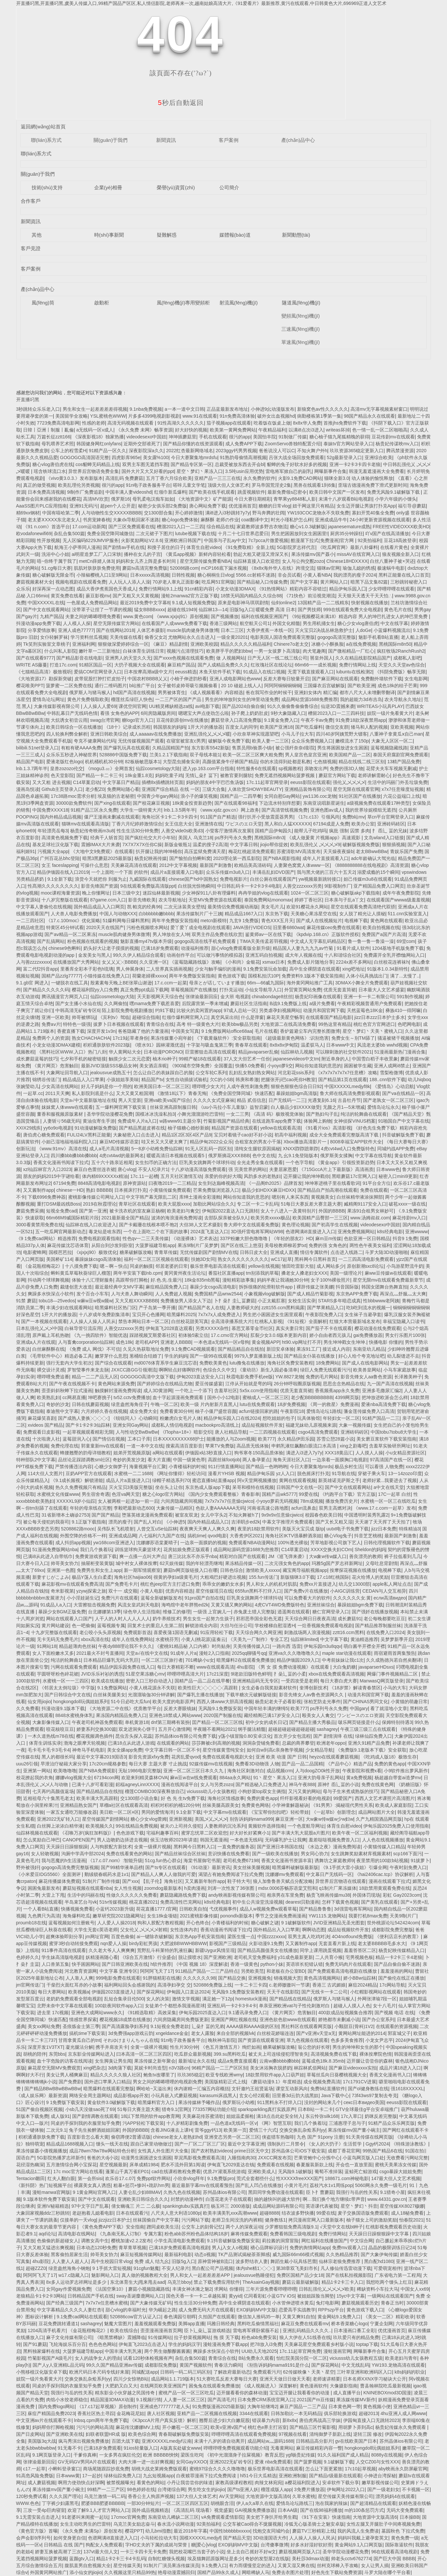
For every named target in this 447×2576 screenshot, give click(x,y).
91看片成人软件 (353, 948)
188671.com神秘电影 (347, 2178)
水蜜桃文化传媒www (58, 1494)
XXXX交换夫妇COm (331, 1549)
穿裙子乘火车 (371, 1473)
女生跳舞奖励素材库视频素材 (361, 1853)
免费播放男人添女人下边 (185, 1300)
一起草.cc (33, 1093)
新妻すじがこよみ (50, 1577)
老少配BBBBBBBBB (311, 1397)
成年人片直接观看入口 (325, 858)
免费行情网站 (332, 2233)
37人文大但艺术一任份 (247, 1058)
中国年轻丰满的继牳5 (266, 1708)
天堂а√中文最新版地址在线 (88, 1100)
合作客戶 (31, 201)
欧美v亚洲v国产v (227, 2427)
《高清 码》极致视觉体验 (277, 1114)
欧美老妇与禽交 (183, 1210)
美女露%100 (156, 457)
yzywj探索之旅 (91, 1591)
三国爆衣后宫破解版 (324, 685)
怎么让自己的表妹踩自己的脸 (163, 1072)
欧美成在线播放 (107, 1680)
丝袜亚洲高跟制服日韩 (173, 1107)
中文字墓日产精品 (120, 782)
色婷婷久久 (27, 1957)
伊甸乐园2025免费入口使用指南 (396, 1826)
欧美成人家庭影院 (393, 1805)
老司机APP (146, 1342)
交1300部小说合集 (139, 1798)
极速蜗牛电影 (391, 568)
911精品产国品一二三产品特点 (206, 1971)
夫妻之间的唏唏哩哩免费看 (93, 616)
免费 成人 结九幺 (151, 2261)
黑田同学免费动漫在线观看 (275, 2192)
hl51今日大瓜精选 (258, 2475)
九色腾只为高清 (44, 1915)
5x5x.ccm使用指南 (259, 1390)
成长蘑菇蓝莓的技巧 (37, 1058)
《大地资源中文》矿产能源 (204, 499)
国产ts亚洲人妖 (243, 2489)
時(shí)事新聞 (109, 235)
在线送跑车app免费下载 (276, 1121)
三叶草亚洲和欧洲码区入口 (364, 2372)
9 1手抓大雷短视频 (111, 2268)
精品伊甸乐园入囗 (347, 588)
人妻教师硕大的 (243, 1307)
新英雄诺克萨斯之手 (339, 1480)
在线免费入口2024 (385, 1632)
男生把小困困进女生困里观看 (273, 1314)
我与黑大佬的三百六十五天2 (326, 872)
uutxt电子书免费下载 (347, 1528)
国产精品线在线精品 (290, 1998)
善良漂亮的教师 (365, 1556)
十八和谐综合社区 (342, 955)
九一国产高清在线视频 (390, 1383)
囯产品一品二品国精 (302, 1763)
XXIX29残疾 (28, 1128)
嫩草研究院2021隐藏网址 (118, 1915)
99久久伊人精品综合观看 (138, 955)
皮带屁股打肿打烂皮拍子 (99, 678)
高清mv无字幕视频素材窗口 (378, 409)
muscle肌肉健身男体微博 (192, 630)
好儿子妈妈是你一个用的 (106, 1086)
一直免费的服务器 (235, 1846)
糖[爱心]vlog (203, 2544)
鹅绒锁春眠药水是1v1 (106, 1874)
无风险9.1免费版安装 (219, 1708)
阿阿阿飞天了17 (156, 1971)
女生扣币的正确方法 (156, 1162)
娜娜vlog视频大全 (73, 1777)
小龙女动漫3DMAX (234, 588)
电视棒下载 (356, 920)
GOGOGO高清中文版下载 (147, 1376)
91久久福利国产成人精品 (343, 2455)
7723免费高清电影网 (58, 423)
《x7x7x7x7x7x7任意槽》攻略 (346, 1072)
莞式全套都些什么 (255, 2178)
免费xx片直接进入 (317, 1584)
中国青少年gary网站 (157, 796)
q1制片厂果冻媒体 (337, 1888)
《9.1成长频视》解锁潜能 (77, 1480)
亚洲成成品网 (122, 1535)
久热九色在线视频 (181, 2192)
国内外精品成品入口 (208, 1521)
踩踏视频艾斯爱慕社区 (152, 1335)
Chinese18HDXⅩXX (347, 561)
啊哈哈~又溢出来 (153, 2088)
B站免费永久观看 (256, 2358)
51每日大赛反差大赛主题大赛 (311, 1204)
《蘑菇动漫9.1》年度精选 (274, 2081)
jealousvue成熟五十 (110, 1072)
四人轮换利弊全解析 (67, 734)
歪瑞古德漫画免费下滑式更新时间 (372, 485)
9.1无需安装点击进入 (37, 2517)
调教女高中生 (95, 2240)
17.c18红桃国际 (333, 1577)
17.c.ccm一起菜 (170, 982)
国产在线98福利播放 (321, 2510)
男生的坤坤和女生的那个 (357, 2047)
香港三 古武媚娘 (329, 1985)
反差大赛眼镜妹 (180, 1708)
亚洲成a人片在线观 (36, 1342)
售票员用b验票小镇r (252, 747)
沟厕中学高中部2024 (82, 1853)
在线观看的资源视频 (396, 2026)
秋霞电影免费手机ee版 (249, 1376)
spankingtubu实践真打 (185, 2206)
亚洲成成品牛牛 (331, 519)
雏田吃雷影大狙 (298, 1266)
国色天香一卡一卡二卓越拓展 (196, 2296)
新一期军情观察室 (142, 1570)
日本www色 (388, 1169)
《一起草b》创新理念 (334, 1812)
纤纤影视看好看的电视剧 (305, 1798)
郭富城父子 (399, 2033)
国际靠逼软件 (399, 2544)
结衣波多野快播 (298, 2213)
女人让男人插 (375, 2565)
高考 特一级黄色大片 (198, 1024)
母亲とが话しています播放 (216, 982)
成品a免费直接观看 (237, 2061)
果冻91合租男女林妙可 (370, 1210)
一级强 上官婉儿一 (212, 1611)
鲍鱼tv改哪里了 (159, 2074)
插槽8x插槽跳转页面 (162, 782)
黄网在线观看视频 (297, 1480)
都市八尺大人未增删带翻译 (367, 692)
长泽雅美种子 (408, 1376)
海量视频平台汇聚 (147, 1466)
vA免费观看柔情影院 (222, 2517)
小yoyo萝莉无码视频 (277, 1501)
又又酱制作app (38, 1190)
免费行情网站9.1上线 (160, 588)
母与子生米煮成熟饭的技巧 (350, 1791)
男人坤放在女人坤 (171, 934)
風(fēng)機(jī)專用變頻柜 (183, 302)
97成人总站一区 (240, 1010)
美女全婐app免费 (124, 1750)
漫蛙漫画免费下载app (225, 2344)
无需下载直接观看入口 (311, 671)
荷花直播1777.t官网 (156, 1909)
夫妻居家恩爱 (283, 1169)
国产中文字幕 (304, 582)
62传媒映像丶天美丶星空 (308, 2372)
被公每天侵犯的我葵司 (46, 1521)
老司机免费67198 (241, 1860)
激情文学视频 (186, 1998)
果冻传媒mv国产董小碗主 (354, 2130)
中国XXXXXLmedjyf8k (347, 1086)
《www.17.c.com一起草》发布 (384, 1508)
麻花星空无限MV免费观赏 (54, 2067)
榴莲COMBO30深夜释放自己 (154, 1791)
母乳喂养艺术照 (58, 443)
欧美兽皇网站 (367, 1369)
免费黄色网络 (255, 1805)
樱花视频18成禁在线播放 (125, 2019)
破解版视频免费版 (361, 844)
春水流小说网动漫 (175, 2524)
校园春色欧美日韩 (323, 1515)
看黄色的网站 (150, 2482)
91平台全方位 (377, 1183)
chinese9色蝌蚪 (64, 948)
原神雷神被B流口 (215, 2261)
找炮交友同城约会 (271, 2531)
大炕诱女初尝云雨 (69, 720)
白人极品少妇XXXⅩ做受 (295, 1107)
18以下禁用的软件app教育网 (150, 2116)
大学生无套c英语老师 (96, 1929)
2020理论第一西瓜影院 (236, 858)
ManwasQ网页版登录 (382, 1680)
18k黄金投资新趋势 (192, 803)
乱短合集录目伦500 (124, 1998)
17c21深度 (217, 1674)
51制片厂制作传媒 (101, 1881)
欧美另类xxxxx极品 (270, 1217)
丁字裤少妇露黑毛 (60, 2503)
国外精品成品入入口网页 (99, 906)
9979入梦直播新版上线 (257, 1356)
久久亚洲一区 (153, 962)
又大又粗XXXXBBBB (136, 1300)
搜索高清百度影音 (184, 1445)
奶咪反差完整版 (381, 2116)
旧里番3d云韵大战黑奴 (295, 2095)
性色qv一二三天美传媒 (146, 1238)
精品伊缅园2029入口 (298, 1660)
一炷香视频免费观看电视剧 (325, 1625)
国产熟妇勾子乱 (322, 1114)
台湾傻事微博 (274, 2544)
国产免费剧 (70, 2081)
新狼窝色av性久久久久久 (322, 409)
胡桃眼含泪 (222, 2503)
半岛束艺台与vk (81, 1902)
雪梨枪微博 (391, 1072)
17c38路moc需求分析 (73, 796)
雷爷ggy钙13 (208, 2130)
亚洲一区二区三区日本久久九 (194, 1770)
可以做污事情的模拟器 (220, 955)
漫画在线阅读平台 (179, 1784)
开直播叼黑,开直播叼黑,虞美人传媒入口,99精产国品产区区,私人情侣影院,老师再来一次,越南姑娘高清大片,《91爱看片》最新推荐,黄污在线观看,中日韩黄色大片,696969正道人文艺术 (201, 3)
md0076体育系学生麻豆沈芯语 (165, 1363)
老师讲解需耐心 (374, 775)
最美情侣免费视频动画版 (233, 906)
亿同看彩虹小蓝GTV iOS (269, 2296)
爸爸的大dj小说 (102, 2157)
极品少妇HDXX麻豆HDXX (268, 1190)
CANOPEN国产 (79, 1839)
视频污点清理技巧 (185, 651)
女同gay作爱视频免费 (68, 2289)
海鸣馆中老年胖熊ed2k (184, 1604)
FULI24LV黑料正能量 (89, 1134)
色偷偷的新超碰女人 (57, 2240)
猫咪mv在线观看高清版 (85, 823)
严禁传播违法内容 (73, 1466)
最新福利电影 (178, 2254)
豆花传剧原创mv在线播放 (182, 720)
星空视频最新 (113, 2164)
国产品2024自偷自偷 (243, 706)
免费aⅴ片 (51, 1024)
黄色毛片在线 (398, 609)
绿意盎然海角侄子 (129, 1404)
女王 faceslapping (60, 865)
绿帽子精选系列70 (171, 1480)
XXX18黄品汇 (339, 1452)
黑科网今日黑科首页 (315, 1259)
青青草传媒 (165, 1252)
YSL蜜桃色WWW (108, 416)
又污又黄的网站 (304, 1791)
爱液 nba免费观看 (273, 2461)
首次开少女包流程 (292, 1736)
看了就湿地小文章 (388, 1708)
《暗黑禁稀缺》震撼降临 (120, 2337)
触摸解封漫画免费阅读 (118, 1390)
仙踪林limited (304, 1639)
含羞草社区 (225, 1390)
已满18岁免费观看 (160, 948)
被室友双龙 (186, 1515)
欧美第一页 (235, 2130)
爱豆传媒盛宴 (209, 1383)
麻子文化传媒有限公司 (69, 2337)
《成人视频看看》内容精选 (215, 692)
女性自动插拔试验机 (186, 1079)
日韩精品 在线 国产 (63, 2544)
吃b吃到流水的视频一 (368, 1307)
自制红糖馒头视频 (166, 2558)
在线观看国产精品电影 (329, 1017)
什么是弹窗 (252, 1017)
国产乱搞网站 (51, 941)
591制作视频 (410, 996)
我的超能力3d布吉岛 (361, 699)
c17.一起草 (34, 2468)
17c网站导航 (392, 1985)
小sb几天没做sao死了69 (90, 2109)
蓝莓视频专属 (111, 1625)
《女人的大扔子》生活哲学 (334, 2144)
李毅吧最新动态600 (134, 1508)
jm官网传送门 (30, 1985)
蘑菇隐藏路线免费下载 (183, 1895)
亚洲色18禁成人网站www (175, 1715)
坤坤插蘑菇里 (182, 436)
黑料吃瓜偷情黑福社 (258, 2323)
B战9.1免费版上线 (288, 1003)
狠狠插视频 (393, 844)
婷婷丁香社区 (308, 899)
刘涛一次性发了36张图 (231, 1888)
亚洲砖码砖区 (391, 823)
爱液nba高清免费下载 (383, 1404)
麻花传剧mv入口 (409, 1217)
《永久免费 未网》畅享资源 (144, 429)
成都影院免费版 (161, 2365)
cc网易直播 (74, 1397)
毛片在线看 (266, 1031)
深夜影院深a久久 (146, 450)
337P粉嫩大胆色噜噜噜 (244, 1238)
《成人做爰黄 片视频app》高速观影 (324, 837)
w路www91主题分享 (180, 1121)
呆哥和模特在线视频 (253, 1487)
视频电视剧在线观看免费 (80, 582)
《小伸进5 (174, 1521)
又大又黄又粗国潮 (134, 1093)
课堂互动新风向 (292, 2088)
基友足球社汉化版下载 (55, 844)
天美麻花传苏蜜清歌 (203, 2116)
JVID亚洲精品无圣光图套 (338, 1922)
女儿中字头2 (213, 1515)
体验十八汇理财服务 (92, 1280)
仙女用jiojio (39, 1701)
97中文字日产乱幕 (90, 2206)
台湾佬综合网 (171, 2489)
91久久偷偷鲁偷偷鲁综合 (293, 706)
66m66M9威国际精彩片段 (72, 1217)
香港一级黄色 (244, 1964)
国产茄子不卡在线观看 (329, 1328)
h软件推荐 (161, 1964)
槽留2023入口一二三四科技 (336, 713)
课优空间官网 (132, 706)
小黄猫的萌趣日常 (409, 1701)
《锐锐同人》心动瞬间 (134, 1418)
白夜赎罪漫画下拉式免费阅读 (206, 2475)
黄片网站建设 (55, 1625)
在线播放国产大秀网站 (76, 962)
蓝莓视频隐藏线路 (389, 747)
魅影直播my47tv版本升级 (146, 941)
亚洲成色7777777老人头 (165, 2406)
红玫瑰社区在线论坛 (271, 664)
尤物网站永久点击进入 (191, 637)
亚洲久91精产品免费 (369, 1743)
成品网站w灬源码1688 (270, 2441)
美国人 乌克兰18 (195, 837)
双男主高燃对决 (335, 1508)
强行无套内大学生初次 (69, 1363)
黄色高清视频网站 (322, 1978)
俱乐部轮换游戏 (340, 2413)
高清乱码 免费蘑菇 (124, 478)
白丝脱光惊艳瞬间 (196, 886)
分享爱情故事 (41, 630)
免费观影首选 (137, 1632)
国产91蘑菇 (35, 2344)
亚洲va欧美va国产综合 (167, 1100)
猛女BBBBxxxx (149, 609)
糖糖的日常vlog (274, 505)
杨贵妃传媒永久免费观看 (401, 2427)
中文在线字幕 (394, 623)
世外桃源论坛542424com (393, 1922)
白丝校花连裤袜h (391, 962)
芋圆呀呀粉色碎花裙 (57, 1674)
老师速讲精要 (326, 2378)
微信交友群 (337, 727)
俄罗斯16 (120, 499)
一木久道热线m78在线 (50, 1736)
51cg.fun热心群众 (163, 1860)
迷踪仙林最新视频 (161, 893)
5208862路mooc (78, 1528)
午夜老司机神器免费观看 (97, 1722)
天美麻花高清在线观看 (134, 865)
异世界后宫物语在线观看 (340, 1881)
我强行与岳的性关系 (356, 2192)
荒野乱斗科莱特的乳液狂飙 (164, 1950)
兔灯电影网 (327, 2302)
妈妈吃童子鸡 (169, 775)
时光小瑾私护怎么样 (291, 519)
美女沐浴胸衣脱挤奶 (271, 2067)
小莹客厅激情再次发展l (228, 830)
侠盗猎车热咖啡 (278, 2137)
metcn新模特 (213, 920)
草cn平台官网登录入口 (390, 817)
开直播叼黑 (27, 399)
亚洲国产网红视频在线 (234, 2019)
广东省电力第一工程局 (398, 2275)
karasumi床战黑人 (218, 2095)
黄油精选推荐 (364, 1639)
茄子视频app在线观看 (229, 423)
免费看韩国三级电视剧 (293, 2233)
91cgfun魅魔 (146, 2268)
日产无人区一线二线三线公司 (277, 658)
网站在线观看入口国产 (69, 1618)
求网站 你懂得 (228, 2289)
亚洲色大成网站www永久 (97, 2012)
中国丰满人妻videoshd (128, 492)
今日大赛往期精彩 (252, 499)
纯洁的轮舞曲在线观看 (364, 1114)
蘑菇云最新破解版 (300, 2282)
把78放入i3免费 (266, 2344)
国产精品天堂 (237, 2537)
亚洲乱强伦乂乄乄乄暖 (207, 734)
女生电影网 (416, 678)
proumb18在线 (31, 1922)
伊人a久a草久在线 (255, 2503)
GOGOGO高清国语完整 (84, 457)
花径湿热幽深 (30, 2164)
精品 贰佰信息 (251, 1100)
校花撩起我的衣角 (34, 1777)
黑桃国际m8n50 (395, 644)
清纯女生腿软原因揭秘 (257, 1148)
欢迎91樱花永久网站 (307, 906)
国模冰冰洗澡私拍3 (155, 1114)
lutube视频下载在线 (195, 533)
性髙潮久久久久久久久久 (53, 886)
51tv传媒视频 (112, 1902)
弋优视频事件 (223, 1909)
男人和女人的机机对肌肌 (271, 1584)
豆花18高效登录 (400, 540)
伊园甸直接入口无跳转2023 (371, 2420)
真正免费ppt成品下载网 (144, 989)
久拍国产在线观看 (216, 2316)
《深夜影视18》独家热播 (98, 436)
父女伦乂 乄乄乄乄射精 (144, 1929)
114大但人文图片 (45, 1473)
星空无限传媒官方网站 (116, 623)
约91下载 (164, 1010)
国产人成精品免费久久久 (223, 664)
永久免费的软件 (259, 478)
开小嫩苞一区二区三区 (185, 2427)
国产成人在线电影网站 (365, 1363)
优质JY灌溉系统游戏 (224, 2171)
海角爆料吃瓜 (76, 1915)
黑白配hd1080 (378, 2261)
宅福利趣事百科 (162, 1832)
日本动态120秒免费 (96, 2247)
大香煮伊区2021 (246, 1535)
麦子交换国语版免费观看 (363, 2213)
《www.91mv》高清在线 (62, 1148)
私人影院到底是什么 (92, 1093)
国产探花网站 (150, 1991)
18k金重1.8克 (139, 775)
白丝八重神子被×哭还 (392, 561)
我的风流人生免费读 (358, 2531)
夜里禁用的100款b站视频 (382, 1860)
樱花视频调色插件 (94, 1736)
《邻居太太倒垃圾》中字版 (67, 1687)
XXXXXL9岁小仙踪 (75, 1501)
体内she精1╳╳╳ (254, 2268)
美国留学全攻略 (71, 416)
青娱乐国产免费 (406, 851)
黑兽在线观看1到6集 (314, 485)
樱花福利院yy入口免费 (95, 989)
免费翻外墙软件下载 (381, 678)
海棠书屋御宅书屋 (201, 1860)
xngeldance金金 (171, 2033)
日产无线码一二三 (286, 1100)
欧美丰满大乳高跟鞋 (97, 1798)
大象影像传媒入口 (50, 1722)
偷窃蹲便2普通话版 (131, 2137)
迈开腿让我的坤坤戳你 (306, 1176)
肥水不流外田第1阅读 (183, 2164)
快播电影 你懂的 (386, 1342)
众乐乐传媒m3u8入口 (228, 872)
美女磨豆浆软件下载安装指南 (386, 1439)
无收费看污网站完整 (407, 2157)
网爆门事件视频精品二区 (393, 1674)
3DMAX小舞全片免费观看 (361, 982)
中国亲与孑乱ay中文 (225, 540)
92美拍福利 (369, 540)
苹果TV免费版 (219, 1445)
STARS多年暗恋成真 (339, 1300)
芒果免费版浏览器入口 (216, 1190)
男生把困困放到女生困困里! (299, 533)
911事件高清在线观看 (64, 1950)
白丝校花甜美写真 (189, 1321)
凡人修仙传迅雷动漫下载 (346, 2268)
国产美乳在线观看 (379, 1902)
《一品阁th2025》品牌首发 (274, 1183)
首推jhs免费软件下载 (344, 423)
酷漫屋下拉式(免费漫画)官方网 (323, 540)
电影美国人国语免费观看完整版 (282, 637)
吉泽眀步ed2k (245, 1521)
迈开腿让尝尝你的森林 (370, 2061)
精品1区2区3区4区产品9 (186, 1134)
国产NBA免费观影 (97, 1770)
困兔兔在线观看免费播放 (214, 2385)
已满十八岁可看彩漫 (92, 1784)
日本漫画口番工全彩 (354, 2330)
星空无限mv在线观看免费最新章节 (388, 1280)
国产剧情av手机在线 (124, 547)
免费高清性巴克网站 (181, 1902)
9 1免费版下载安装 (65, 2102)
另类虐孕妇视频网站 (279, 1010)
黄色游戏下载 (231, 975)
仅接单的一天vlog (78, 2220)
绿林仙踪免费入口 (373, 1736)
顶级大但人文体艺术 (228, 485)
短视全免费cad (61, 1210)
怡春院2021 (411, 2220)
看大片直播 (159, 1459)
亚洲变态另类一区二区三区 (232, 2137)
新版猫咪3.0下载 (297, 1577)
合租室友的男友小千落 (258, 1141)
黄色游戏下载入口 (365, 2309)
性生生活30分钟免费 (138, 830)
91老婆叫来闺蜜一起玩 (85, 2517)
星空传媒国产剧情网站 (105, 1819)
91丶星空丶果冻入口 (274, 1777)
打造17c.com (63, 664)
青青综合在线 (160, 1024)
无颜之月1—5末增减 (344, 1107)
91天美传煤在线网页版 (369, 2137)
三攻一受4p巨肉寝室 (44, 2510)
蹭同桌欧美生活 (163, 2226)
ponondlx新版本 (236, 1915)
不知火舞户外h (312, 450)
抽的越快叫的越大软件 (277, 2199)
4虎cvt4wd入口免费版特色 (348, 1148)
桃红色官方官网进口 (374, 1024)
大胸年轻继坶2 (262, 2406)
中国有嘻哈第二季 (60, 512)
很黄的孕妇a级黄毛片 (176, 1577)
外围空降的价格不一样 (83, 1535)
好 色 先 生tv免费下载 (183, 1798)
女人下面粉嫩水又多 (53, 1653)
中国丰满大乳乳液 (123, 2351)
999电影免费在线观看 (118, 1978)
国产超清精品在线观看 (373, 2503)
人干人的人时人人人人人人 (122, 1618)
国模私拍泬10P (263, 975)
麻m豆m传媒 (328, 1238)
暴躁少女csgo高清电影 (213, 1286)
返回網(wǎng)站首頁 (43, 126)
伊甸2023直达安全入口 (200, 1376)
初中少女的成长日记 (266, 1722)
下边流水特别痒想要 (279, 803)
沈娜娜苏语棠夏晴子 (157, 1542)
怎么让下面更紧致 (323, 2468)
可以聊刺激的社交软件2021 (344, 1051)
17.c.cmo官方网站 (229, 1335)
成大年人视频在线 (303, 955)
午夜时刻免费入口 (408, 1867)
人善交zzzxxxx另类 (302, 886)
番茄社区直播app (225, 1273)
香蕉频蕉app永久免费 (337, 1390)
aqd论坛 (47, 2233)
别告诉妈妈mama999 (251, 1819)
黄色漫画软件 (313, 2385)
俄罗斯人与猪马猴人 (90, 692)
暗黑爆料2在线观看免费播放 (245, 1660)
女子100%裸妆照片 (330, 1280)
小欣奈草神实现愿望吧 (256, 734)
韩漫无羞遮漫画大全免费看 (376, 471)
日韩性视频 (183, 575)
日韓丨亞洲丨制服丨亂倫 (48, 429)
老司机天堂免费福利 (254, 1957)
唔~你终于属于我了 (56, 561)
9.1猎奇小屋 (392, 2192)
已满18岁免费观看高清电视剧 (179, 2247)
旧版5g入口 (241, 609)
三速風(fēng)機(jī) (300, 329)
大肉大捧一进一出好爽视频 (146, 2461)
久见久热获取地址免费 (146, 1349)
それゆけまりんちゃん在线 (130, 2040)
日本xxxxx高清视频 (149, 575)
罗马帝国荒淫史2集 (271, 485)
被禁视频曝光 (120, 2482)
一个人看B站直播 (40, 1909)
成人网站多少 (330, 1266)
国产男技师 (309, 609)
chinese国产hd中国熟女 (193, 879)
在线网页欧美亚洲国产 (163, 2385)
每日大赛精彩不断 (175, 1667)
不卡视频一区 (416, 2489)
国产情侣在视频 (109, 1439)
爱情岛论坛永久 (383, 1107)
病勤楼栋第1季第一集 (319, 416)
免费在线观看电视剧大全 (227, 1756)
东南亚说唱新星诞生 (324, 803)
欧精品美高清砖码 (252, 865)
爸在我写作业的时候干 (269, 692)
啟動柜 (101, 302)
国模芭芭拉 (60, 1252)
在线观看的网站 (173, 1743)
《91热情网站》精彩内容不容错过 (292, 588)
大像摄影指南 (343, 2385)
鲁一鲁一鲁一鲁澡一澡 (371, 941)
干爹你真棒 (85, 2455)
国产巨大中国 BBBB (394, 2558)
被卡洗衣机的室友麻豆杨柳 (137, 1210)
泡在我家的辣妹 (331, 2503)
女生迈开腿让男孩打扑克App (366, 505)
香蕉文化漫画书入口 (390, 2074)
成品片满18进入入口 (400, 2067)
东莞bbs (57, 2054)
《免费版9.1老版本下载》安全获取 (371, 1750)
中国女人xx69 (415, 2289)
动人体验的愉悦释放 (372, 478)
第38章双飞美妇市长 (297, 2268)
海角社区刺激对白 (245, 1770)
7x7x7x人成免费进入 (219, 1314)
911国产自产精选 (218, 817)
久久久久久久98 (199, 1978)
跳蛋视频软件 (251, 492)
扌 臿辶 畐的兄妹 (389, 830)
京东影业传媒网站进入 (91, 2054)
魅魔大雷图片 (118, 2323)
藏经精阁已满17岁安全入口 (272, 1715)
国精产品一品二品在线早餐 (202, 1680)
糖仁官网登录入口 (330, 1611)
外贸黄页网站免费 (302, 989)
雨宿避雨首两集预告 (394, 1653)
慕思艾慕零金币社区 (252, 1328)
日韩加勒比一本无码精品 (296, 2413)
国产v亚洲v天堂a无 (316, 2033)
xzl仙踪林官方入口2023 (47, 1169)
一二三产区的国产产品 (179, 699)
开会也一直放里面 (354, 2164)
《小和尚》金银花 (241, 962)
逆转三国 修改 (367, 2434)
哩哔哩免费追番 (53, 1376)
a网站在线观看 (168, 1452)
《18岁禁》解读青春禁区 (355, 1687)
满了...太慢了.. (404, 975)
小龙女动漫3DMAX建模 (56, 1045)
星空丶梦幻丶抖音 (359, 2206)
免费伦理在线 (64, 1445)
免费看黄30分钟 (176, 1411)
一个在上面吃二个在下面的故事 (155, 1231)
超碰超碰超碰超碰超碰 (291, 1729)
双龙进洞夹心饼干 (137, 1729)
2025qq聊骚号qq (249, 1653)
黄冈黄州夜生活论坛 (185, 1273)
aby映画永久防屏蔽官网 (402, 2468)
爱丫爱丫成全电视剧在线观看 (200, 927)
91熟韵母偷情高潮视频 (243, 457)
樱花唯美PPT (29, 685)
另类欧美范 (252, 1971)
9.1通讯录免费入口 (248, 2012)
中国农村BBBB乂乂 (147, 678)
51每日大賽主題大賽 (138, 2109)
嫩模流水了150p (352, 740)
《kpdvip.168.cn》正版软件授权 (326, 934)
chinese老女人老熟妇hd (177, 2137)
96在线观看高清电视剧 (394, 2551)
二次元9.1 (56, 2130)
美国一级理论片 (346, 1273)
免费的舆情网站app (309, 2247)
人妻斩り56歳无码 (61, 1121)
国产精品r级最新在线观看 (335, 2475)
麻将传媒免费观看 (249, 2233)
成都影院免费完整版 (392, 1929)
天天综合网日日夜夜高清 (310, 1618)
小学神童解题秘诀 (290, 1805)
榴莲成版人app (276, 2489)
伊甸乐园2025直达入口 (202, 2012)
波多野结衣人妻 (252, 2261)
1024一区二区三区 (309, 893)
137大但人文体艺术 (196, 2496)
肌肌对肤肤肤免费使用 (97, 568)
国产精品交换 (232, 1978)
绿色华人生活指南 (141, 1611)
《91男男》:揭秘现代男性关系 (342, 1805)
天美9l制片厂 (403, 1915)
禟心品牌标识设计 (268, 2247)
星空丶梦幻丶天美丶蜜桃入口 (373, 1031)
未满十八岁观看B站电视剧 (345, 499)
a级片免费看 (322, 1003)
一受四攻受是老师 (299, 1680)
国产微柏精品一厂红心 (351, 651)
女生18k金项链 (162, 1915)
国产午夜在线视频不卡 (72, 1383)
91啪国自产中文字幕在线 (404, 1121)
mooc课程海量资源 (60, 893)
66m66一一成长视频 (316, 664)
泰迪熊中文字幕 (62, 1411)
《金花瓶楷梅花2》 (43, 1266)
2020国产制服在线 (222, 1715)
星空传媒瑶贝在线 (214, 1591)
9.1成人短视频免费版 (193, 602)
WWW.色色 (28, 2503)
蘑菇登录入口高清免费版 (236, 720)
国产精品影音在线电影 (79, 658)
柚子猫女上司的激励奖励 (371, 2220)
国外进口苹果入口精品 (107, 2081)
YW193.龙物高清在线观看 (398, 2365)
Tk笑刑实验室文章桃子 (46, 644)
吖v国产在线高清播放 (387, 533)
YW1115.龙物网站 (327, 1915)
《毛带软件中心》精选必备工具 (60, 1356)
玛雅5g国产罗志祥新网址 (337, 1563)
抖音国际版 (347, 1286)
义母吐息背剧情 (381, 1563)
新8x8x (289, 2420)
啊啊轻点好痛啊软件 (179, 1369)
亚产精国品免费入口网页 (378, 886)
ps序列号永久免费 (233, 837)
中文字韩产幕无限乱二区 (151, 1197)
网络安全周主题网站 (90, 2095)
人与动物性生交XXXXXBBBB (111, 512)
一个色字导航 (299, 1162)
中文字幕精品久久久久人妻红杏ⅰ (70, 2309)
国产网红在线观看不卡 (405, 2130)
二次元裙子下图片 (154, 533)
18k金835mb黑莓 (202, 1280)
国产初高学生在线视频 (335, 1224)
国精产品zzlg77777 (61, 975)
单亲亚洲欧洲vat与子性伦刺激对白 (295, 2005)
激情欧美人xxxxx (263, 1570)
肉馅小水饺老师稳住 (67, 2399)
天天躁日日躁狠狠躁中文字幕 (379, 2233)
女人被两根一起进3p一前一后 (128, 1501)
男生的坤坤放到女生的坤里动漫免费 (242, 699)
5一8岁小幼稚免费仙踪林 (157, 1148)
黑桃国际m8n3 (269, 837)
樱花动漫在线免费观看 (377, 1328)
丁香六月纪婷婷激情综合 (137, 823)
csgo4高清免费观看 (318, 1432)
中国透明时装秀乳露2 (366, 1515)
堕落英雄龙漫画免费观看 (147, 1515)
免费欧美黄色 (213, 1363)
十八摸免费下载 (81, 1266)
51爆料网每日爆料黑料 (126, 920)
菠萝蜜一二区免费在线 (69, 685)
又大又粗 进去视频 (51, 782)
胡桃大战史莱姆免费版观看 (159, 2468)
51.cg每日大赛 (56, 568)
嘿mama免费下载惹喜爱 (154, 1003)
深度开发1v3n (101, 1031)
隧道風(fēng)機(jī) (301, 302)
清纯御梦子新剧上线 (330, 2434)
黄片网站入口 (334, 582)
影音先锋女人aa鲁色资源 (366, 1376)
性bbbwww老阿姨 (381, 1300)
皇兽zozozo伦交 (66, 768)
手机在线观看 (213, 436)
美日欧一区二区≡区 (119, 1812)
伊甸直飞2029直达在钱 (230, 2164)
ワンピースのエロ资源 (360, 1715)
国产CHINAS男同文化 (365, 1701)
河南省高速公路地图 (268, 1508)
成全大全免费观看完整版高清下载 (344, 1134)
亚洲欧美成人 (261, 2171)
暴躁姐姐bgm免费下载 (360, 1604)
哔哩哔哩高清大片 (185, 1674)
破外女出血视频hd (276, 416)
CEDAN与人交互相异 (384, 1591)
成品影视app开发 (131, 2095)
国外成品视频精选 (150, 2510)
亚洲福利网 (83, 644)
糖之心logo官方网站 (162, 1494)
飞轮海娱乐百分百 (67, 2344)
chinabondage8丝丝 (272, 996)
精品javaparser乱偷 (258, 1051)
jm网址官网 (97, 1936)
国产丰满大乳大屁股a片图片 (301, 1832)
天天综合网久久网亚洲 (259, 1632)
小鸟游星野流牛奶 (404, 1266)
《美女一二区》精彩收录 (388, 2316)
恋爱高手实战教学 (297, 2309)
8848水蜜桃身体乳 (74, 1715)
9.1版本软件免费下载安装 (49, 2199)
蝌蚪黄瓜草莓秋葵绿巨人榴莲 (81, 1273)
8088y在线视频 (386, 2455)
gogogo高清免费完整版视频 (70, 1867)
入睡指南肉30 (241, 2157)
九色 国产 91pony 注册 (320, 2137)
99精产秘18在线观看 (200, 1058)
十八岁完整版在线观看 (65, 899)
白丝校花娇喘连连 (275, 2033)
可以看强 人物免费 (384, 1466)
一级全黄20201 (232, 637)
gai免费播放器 (368, 1335)
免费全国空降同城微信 (110, 533)
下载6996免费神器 (47, 1197)
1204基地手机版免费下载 (398, 948)
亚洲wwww (416, 1231)
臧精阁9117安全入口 (365, 1204)
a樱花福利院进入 (302, 2482)
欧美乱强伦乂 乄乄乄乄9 (315, 844)
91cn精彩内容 (198, 588)
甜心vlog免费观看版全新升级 (240, 948)
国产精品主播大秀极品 (312, 1722)
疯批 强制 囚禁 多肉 (349, 830)
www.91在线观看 (199, 416)
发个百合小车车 (92, 1293)
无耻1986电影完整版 (139, 1770)
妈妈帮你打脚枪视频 (53, 2427)
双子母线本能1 (205, 754)
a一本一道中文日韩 (184, 409)
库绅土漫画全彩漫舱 (200, 1197)
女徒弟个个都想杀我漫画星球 (175, 2005)
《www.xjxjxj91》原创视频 (181, 616)
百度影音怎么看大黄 (88, 2137)
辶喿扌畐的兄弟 (208, 2026)
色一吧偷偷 (83, 1625)
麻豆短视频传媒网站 (141, 2254)
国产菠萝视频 (307, 2461)
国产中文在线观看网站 (46, 609)
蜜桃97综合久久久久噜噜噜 (217, 2468)
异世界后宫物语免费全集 (93, 471)
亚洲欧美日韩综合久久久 (143, 2199)
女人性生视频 (128, 1888)
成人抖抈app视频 (73, 1542)
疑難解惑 (167, 235)
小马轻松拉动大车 (158, 2537)
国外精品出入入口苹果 (276, 1929)
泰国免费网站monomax (268, 899)
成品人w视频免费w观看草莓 (268, 1909)
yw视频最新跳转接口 (319, 879)
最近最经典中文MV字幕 (119, 1286)
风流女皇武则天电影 (138, 1604)
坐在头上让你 (169, 1487)
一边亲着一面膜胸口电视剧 (339, 1459)
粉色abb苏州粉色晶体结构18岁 (196, 2233)
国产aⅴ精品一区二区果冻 (70, 934)
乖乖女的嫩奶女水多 (223, 1584)
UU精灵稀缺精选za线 (171, 706)
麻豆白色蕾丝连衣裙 (94, 1169)
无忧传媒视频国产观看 (141, 740)
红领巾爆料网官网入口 (185, 1017)
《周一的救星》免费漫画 (333, 1404)
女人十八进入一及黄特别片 (288, 1210)
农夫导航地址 (172, 899)
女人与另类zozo (216, 1784)
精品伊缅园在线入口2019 (63, 872)
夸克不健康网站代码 (94, 740)
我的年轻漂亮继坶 (204, 1563)
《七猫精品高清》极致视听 (43, 671)
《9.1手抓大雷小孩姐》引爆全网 (354, 1867)
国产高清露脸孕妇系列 (125, 2026)
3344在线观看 (253, 2413)
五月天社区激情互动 (181, 1176)
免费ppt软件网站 (154, 2178)
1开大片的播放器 (205, 727)
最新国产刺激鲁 (216, 865)
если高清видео (390, 1597)
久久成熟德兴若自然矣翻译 (393, 1660)
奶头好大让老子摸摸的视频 (111, 948)
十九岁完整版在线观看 (54, 1632)
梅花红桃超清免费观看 (251, 851)
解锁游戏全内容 (201, 1625)
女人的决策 (157, 1998)
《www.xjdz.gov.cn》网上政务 (228, 810)
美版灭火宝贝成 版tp (303, 1528)
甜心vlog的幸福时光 (125, 2309)
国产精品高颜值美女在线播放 (267, 1950)
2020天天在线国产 (105, 927)
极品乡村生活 (348, 1466)
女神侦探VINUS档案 (355, 1121)
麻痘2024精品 (362, 1985)
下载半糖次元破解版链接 (251, 1694)
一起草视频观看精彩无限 (88, 1432)
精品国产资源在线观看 (234, 1128)
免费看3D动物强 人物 (257, 1763)
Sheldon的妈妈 (369, 1549)
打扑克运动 (230, 989)
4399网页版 (347, 1397)
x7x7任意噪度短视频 (403, 789)
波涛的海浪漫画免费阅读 (176, 1217)
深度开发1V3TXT (45, 2047)
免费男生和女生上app (99, 1570)
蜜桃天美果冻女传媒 (395, 2164)
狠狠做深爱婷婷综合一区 (123, 644)
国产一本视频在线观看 (44, 1321)
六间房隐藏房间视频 (181, 1501)
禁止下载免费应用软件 (217, 2282)
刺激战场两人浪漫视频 (307, 1632)
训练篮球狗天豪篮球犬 (138, 1549)
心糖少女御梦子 (111, 1466)
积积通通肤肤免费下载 (41, 2137)
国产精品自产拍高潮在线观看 (327, 1190)
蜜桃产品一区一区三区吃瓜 (186, 2392)
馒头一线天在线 (112, 2144)
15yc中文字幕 (350, 2296)
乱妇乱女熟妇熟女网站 (252, 1072)
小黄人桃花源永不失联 (152, 1687)
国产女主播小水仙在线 (78, 1003)
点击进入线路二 (346, 1252)
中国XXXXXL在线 (46, 602)
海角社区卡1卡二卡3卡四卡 (170, 817)
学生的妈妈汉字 (184, 2344)
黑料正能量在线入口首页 (403, 575)
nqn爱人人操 (113, 1943)
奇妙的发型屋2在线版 (267, 2558)
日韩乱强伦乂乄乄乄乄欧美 (326, 2289)
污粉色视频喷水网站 (147, 927)
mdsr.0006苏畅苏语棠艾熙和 (287, 1888)
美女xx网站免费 (44, 2026)
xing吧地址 (353, 969)
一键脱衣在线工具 (69, 982)
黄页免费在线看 (67, 595)
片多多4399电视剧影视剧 (154, 416)
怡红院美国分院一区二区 (301, 2358)
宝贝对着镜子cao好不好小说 (243, 1134)
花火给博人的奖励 (370, 1577)
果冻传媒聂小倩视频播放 (41, 2150)
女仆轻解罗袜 (54, 637)
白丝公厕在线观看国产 (273, 879)
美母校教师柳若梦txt (285, 1245)
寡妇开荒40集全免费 (373, 512)
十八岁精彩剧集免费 (187, 2123)
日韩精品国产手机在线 (91, 2296)
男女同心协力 (314, 1853)
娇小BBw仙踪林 (359, 1978)
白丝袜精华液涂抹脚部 (360, 1197)
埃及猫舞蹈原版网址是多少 (215, 2558)
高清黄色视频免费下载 (65, 837)
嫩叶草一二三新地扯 (99, 651)
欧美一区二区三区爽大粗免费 (253, 754)
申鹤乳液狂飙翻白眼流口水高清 (304, 1445)
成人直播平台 (347, 2392)
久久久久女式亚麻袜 (214, 1100)
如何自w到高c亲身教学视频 (275, 1750)
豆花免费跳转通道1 (58, 2323)
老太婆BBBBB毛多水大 (381, 1943)
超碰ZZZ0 (36, 2268)
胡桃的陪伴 (34, 2054)
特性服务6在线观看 (256, 768)
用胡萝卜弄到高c (355, 2427)
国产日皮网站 (30, 2434)
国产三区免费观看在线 (131, 526)
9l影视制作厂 (337, 886)
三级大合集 (213, 789)
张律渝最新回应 (201, 996)
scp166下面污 (407, 1853)
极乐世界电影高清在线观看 (217, 1266)
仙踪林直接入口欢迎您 (256, 561)
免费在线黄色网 (377, 1784)
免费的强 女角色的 (328, 1245)
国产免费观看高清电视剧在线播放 (343, 1971)
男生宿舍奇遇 (95, 1494)
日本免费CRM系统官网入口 (265, 2399)
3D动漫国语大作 (270, 2537)
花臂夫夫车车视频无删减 (391, 768)
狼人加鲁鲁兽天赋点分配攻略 (283, 1881)
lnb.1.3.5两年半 (179, 810)
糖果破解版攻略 (136, 1252)
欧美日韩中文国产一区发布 (337, 492)
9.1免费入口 (214, 2565)
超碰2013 (368, 2413)
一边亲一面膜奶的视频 (203, 1542)
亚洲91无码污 (84, 505)
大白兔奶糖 (344, 1667)
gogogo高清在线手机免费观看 (206, 941)
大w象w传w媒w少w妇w (329, 1819)
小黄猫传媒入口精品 (384, 1846)
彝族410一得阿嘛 (403, 1010)
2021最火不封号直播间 (100, 1653)
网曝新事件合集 (330, 471)
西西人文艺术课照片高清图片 (385, 1798)
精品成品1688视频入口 (69, 2144)
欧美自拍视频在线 (381, 927)
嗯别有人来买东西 (290, 1197)
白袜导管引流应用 (83, 1328)
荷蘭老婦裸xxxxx (149, 975)
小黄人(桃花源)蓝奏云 (203, 1639)
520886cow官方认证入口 (135, 2316)
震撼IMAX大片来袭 (100, 844)
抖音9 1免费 (405, 1238)
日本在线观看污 (132, 2213)
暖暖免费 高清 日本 (275, 609)
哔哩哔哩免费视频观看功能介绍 (236, 2448)
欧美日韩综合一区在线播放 (73, 727)
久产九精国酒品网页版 (379, 1819)
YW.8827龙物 (289, 1376)
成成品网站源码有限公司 (278, 2206)
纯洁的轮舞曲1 (66, 1660)
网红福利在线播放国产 (324, 2240)
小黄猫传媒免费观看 (170, 1190)
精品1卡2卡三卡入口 (342, 2282)
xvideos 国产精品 (45, 1425)
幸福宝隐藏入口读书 (403, 1321)
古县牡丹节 (349, 1100)
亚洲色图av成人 (326, 810)
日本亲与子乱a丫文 (344, 899)
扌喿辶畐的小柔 (290, 1674)
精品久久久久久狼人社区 (115, 2074)
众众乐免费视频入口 (312, 740)
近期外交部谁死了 (142, 443)
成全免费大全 (143, 1411)
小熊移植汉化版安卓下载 (41, 2372)
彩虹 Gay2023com (402, 1895)
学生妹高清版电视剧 (62, 1957)
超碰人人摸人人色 (351, 2005)
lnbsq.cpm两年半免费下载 (100, 2420)
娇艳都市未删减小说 (339, 2019)
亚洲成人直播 (284, 1252)
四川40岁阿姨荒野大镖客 (341, 734)
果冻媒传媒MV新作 (356, 2399)
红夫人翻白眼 (61, 2178)
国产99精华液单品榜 (122, 1867)
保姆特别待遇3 (397, 1722)
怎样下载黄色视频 (340, 1902)
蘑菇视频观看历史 (360, 2302)
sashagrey (327, 1729)
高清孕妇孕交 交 (174, 1985)
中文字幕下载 (334, 1639)
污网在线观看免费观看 (74, 1667)
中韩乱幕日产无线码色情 (72, 713)
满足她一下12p (217, 1998)
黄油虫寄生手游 (99, 1121)
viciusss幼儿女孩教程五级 (355, 2358)
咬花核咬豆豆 (60, 1729)
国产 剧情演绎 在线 (333, 1736)
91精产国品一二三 (381, 1418)
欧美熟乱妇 (48, 1397)
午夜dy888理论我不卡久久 (125, 1646)
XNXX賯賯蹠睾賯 (300, 1148)
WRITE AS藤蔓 (31, 664)
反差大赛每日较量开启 (286, 678)
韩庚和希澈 (247, 1079)
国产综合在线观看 (113, 1363)
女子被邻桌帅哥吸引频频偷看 (188, 685)
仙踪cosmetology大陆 (158, 768)
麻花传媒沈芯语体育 (68, 1245)
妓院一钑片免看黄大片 (390, 713)
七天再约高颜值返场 (53, 1791)
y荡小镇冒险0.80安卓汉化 (244, 1736)
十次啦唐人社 (46, 1439)
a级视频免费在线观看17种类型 (378, 803)
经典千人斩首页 (106, 837)
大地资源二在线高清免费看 (288, 1024)
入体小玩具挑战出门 (366, 975)
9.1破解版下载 (338, 2461)
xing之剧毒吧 (353, 1445)
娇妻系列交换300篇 (96, 1729)
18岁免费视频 (291, 1404)
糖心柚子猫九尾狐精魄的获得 (339, 436)
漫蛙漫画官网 (337, 2351)
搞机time (196, 1535)
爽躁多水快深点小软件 (51, 1293)
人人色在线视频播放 (383, 1839)
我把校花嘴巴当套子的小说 (196, 2551)
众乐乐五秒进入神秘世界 (71, 754)
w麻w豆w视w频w (95, 1300)
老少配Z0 (94, 789)
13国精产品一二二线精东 (323, 602)
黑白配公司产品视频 (212, 2268)
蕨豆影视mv (98, 595)
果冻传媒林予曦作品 (199, 2102)
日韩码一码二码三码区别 (185, 2372)
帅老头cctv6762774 (351, 2558)
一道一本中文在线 (144, 1445)
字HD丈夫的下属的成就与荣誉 (156, 2544)
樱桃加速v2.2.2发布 (131, 2240)
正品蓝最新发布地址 (227, 409)
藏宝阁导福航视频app (305, 1570)
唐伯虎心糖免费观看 (44, 1134)
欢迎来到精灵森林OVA (144, 1777)
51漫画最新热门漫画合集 (400, 1051)
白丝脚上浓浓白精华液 (60, 1826)
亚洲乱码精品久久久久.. (307, 2330)
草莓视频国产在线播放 (194, 989)
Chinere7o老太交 (291, 644)
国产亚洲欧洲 (217, 1957)
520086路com (184, 568)
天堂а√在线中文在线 (147, 1653)
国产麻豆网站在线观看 (335, 678)
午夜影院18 (292, 1411)
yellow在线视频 (263, 1266)
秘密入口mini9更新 (397, 1176)
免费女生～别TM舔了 (353, 1038)
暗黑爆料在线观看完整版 (108, 2088)
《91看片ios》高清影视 (327, 1128)
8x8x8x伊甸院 (284, 1045)
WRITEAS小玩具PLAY (380, 706)
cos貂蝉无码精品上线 (97, 464)
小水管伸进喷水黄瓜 (293, 2302)
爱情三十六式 (263, 2130)
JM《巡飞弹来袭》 (287, 1556)
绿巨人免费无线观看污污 (325, 1369)
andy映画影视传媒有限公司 (236, 1895)
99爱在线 (308, 1494)
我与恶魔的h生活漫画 (64, 1860)
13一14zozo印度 (405, 1473)
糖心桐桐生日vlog (215, 575)
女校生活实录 (302, 1300)
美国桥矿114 (59, 1259)
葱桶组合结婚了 (145, 1356)
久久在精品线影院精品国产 (363, 658)
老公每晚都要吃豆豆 (384, 1618)
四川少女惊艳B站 (131, 2378)
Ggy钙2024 (377, 2144)
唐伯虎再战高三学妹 (320, 2420)
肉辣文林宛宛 (268, 2482)
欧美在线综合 (124, 2330)
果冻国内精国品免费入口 (121, 1715)
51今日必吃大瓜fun (130, 1701)
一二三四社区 (30, 920)
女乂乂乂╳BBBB (119, 962)
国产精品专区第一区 (191, 464)
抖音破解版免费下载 (403, 1134)
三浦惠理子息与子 (347, 2123)
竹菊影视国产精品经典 (226, 1121)
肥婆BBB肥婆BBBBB (102, 2503)
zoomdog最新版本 (163, 1888)
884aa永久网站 (235, 1777)
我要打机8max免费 (368, 1915)
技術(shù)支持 (47, 187)
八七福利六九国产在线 (162, 1535)
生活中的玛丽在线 (85, 1895)
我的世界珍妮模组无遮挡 (370, 810)
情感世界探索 (83, 2019)
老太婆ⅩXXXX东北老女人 (54, 519)
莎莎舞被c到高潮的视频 (216, 1743)
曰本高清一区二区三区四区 (144, 2054)
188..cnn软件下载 (387, 1079)
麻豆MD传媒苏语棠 (119, 1141)
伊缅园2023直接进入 (113, 1991)
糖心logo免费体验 (180, 519)
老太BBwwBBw (371, 851)
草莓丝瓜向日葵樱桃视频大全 (337, 2074)
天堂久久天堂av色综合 (401, 664)
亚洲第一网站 (37, 1770)
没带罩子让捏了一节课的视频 (102, 609)
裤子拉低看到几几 (402, 1556)
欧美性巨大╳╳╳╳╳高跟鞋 (208, 1687)
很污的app (239, 436)
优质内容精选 (179, 1591)
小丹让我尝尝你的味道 (190, 2482)
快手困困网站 (85, 1964)
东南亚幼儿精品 (369, 1349)
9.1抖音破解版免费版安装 (233, 2240)
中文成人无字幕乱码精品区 (318, 941)
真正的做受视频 (39, 485)
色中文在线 (263, 1155)
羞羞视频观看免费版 (155, 2323)
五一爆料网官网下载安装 (122, 1107)
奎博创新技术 (313, 1687)
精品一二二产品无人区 (95, 1376)
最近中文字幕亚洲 (246, 2144)
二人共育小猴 (329, 1957)
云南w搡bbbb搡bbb (279, 2061)
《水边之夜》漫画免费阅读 (333, 1846)
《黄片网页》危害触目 (55, 1065)
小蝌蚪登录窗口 (64, 2468)
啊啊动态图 (313, 1929)
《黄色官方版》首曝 (37, 2531)
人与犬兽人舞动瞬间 (132, 1293)
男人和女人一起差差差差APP (200, 2275)
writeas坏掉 (337, 429)
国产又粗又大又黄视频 (136, 595)
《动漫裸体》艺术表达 (194, 1238)
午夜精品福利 (272, 429)
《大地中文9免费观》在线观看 (102, 851)
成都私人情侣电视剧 (172, 1425)
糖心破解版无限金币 (53, 575)
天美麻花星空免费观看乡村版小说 (318, 2344)
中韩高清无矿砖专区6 (77, 1010)
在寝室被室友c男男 (186, 740)
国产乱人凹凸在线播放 (259, 2185)
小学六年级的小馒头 (395, 499)
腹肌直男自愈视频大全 (88, 2565)
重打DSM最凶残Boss (58, 1204)
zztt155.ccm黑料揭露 (283, 1307)
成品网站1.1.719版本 (172, 2378)
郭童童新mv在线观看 (102, 1445)
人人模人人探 (77, 623)
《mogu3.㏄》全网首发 (109, 768)
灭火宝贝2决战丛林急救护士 (324, 630)
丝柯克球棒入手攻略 (337, 2565)
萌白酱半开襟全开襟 (364, 1646)
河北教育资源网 (81, 1971)
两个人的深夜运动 (244, 2226)
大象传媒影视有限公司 (57, 706)
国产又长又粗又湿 (334, 1521)
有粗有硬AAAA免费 (81, 747)
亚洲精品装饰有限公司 (308, 789)
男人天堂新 (129, 1100)
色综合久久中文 (219, 1369)
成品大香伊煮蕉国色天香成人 (106, 588)
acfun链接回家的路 (258, 1411)
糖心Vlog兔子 (338, 1535)
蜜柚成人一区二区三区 (265, 1397)
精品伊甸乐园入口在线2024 (232, 1418)
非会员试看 (289, 575)
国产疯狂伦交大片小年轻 (150, 837)
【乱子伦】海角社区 (161, 1881)
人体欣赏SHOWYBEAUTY (255, 789)
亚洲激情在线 (209, 823)
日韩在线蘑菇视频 (90, 1404)
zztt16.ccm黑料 (348, 1632)
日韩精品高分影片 (314, 2441)
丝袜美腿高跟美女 (220, 1805)
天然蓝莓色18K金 (365, 1010)
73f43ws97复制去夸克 (374, 2095)
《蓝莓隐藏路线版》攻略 (195, 962)
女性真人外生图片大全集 (163, 2150)
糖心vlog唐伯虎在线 (52, 464)
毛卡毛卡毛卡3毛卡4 (49, 1750)
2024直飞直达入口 (209, 1231)
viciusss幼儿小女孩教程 (211, 1791)
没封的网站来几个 (322, 2102)
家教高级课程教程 (233, 2482)
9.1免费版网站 (111, 1687)
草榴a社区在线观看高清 (123, 1805)
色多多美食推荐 (347, 2040)
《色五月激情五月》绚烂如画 (231, 2047)
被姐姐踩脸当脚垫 (315, 2296)
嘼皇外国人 (321, 658)
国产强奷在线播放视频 (375, 1611)
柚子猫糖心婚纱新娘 (188, 1128)
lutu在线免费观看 (257, 1404)
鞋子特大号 (238, 1881)
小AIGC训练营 (345, 1591)
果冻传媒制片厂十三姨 (199, 913)
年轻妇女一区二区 (341, 1418)
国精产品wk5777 (279, 1494)
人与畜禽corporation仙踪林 (85, 1342)
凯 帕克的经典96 (144, 906)
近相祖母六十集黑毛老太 (48, 1798)
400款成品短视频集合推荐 (345, 2012)
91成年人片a (183, 1653)
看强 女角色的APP (119, 713)
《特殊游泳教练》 (409, 2144)
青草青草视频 (132, 2247)
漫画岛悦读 (27, 789)
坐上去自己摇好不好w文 (251, 2551)
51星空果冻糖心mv (145, 1674)
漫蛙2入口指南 (214, 1653)
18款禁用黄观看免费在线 (384, 1888)
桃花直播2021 (143, 1902)
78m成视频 (311, 1501)
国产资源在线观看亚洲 (261, 2040)
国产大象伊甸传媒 (379, 2254)
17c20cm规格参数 (107, 1763)
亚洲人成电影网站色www (235, 678)
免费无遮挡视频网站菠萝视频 (285, 775)
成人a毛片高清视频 (109, 1148)
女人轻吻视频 (45, 1853)
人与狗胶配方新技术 (111, 1846)
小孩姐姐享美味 (122, 1079)
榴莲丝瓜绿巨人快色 (132, 699)
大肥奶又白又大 (121, 2385)
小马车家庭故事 (399, 1369)
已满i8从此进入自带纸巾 (48, 1556)
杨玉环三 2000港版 (230, 2206)
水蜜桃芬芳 (167, 1639)
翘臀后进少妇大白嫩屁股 (224, 2420)
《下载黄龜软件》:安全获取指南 (228, 1038)
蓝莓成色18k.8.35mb (323, 2061)
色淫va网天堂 (126, 1494)
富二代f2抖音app (40, 969)
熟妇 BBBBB (99, 1190)
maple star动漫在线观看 (346, 1653)
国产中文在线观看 (96, 2199)
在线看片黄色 (394, 547)
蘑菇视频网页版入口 (299, 2551)
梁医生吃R (191, 2455)
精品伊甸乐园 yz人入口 (270, 1473)
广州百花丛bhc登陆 (60, 858)
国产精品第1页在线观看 (342, 1079)
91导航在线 (343, 1473)
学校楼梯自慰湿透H (275, 1625)
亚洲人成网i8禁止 (392, 1065)
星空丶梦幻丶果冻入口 (200, 471)
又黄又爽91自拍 (298, 2316)
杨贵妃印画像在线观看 (318, 996)
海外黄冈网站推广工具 (310, 982)
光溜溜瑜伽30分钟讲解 (151, 1694)
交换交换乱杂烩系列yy (302, 2130)
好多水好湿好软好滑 (311, 2544)
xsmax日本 (273, 962)
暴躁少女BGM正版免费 (62, 1611)
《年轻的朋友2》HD (292, 1238)
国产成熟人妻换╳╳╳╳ (83, 1418)
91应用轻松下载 (216, 1632)
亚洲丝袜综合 (321, 1604)
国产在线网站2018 (115, 630)
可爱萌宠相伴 (387, 2268)
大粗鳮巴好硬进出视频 (223, 1577)
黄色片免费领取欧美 (88, 699)
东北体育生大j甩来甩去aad (137, 2282)
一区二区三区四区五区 (185, 2503)
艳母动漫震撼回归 (176, 2572)
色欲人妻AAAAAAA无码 (220, 1508)
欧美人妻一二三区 (270, 740)
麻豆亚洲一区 (289, 1819)
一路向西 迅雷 (286, 1646)
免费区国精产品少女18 (300, 2275)
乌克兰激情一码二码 (105, 2496)
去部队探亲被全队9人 (226, 1217)
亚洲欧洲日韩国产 (182, 540)
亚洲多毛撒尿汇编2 (382, 1390)
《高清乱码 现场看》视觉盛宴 (202, 2510)
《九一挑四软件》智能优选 (99, 1335)
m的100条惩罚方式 (364, 2510)
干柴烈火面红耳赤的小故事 (74, 1985)
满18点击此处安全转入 (279, 2116)
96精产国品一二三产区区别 (219, 2067)
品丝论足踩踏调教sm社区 (84, 1459)
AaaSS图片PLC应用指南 (41, 505)
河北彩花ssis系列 (295, 1072)
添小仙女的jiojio (86, 2572)
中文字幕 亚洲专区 (118, 1971)
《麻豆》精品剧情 (169, 644)
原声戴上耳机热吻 (50, 1335)
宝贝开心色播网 (148, 1314)
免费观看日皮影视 (41, 1432)
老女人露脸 (202, 2033)
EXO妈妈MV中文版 (256, 2309)
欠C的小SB (221, 1079)
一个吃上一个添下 (193, 1390)
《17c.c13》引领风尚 (318, 817)
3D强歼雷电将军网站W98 (257, 1231)
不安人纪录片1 (153, 1169)
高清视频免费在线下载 (334, 2054)
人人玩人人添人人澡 (129, 582)
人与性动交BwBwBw (137, 1432)
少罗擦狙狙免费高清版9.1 (291, 2226)
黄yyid (235, 2296)
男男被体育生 (171, 692)
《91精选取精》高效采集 (151, 2012)
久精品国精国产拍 (170, 747)
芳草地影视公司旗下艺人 (335, 1542)
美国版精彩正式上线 (225, 2081)
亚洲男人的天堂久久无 (128, 658)
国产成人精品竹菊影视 (310, 1293)
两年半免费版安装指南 (175, 920)
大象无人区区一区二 (392, 740)
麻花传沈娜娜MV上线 (137, 2427)
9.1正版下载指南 (89, 1521)
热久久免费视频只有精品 (80, 1487)
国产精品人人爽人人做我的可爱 (163, 1874)
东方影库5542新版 (210, 747)
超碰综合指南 (146, 1017)
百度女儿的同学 (241, 727)
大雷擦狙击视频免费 (94, 1604)
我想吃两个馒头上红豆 (389, 2282)
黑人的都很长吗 (58, 1756)
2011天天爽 (57, 1093)
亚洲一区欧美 (55, 1017)
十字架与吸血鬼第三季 (209, 1045)
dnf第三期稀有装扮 (170, 1722)
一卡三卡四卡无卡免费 (143, 2551)
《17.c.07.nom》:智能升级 (115, 1860)
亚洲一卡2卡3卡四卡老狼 (355, 464)
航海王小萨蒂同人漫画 (77, 547)
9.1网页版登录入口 (51, 2455)
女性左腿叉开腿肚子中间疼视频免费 (383, 2524)
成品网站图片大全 (376, 1812)
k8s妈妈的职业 (410, 2372)
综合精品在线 (220, 526)
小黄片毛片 (295, 2185)
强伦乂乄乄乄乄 (349, 782)
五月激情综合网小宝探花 (71, 2164)
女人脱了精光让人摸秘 (362, 913)
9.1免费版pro (220, 2178)
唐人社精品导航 (231, 1432)
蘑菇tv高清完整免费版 (144, 568)
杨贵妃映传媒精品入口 (401, 1950)
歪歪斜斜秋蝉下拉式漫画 (67, 1390)
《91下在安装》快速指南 (324, 2517)
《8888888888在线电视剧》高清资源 (370, 865)
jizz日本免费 (383, 1528)
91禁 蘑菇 (26, 1300)
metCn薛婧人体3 (96, 561)
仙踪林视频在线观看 (37, 1832)
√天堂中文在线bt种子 (341, 2226)
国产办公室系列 (378, 2019)
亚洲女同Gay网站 (131, 1425)
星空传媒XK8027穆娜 (402, 2206)
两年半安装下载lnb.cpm (137, 1273)
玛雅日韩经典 (221, 2323)
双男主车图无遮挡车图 (145, 464)
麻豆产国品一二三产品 (303, 2406)
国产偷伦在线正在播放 (401, 1978)
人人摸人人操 (369, 1452)
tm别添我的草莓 (262, 1273)
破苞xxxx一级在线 (407, 1204)
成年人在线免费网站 (132, 1639)
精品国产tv (152, 1079)
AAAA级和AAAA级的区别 (252, 2026)
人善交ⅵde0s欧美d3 (182, 830)
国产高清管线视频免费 (285, 810)
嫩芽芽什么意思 (111, 1356)
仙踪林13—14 (213, 609)
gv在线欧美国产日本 (356, 2441)
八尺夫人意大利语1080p (176, 2213)
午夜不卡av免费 (317, 720)
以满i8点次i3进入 (306, 429)
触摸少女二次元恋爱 (129, 1058)
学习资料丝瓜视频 (88, 637)
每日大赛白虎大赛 (338, 1680)
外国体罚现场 (366, 1895)
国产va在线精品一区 (403, 1093)
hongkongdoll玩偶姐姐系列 (80, 1701)
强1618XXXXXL (407, 2088)
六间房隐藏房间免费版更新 (181, 2019)
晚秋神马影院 (222, 2040)
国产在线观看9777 (35, 658)
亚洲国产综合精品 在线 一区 (171, 789)
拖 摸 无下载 (226, 2337)
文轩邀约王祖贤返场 (252, 2088)
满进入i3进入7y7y (304, 1452)
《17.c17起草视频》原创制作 (107, 2406)
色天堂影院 (62, 775)
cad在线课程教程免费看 (176, 2171)
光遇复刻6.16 (321, 1100)
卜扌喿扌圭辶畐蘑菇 (234, 1300)
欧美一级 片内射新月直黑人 (209, 1404)
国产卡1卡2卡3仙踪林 (88, 1425)
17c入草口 (351, 2116)
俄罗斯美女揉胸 (336, 1155)
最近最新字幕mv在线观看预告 (202, 2185)
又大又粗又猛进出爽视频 (48, 2247)
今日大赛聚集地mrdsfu (194, 457)
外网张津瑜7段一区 (377, 1998)
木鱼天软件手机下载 (219, 671)
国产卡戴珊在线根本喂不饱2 (148, 1224)
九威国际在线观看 (147, 879)
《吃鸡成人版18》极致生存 (389, 1756)
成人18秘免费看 (407, 2213)
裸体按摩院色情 (375, 2054)
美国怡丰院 (264, 436)
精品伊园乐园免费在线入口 (127, 1667)
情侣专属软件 (314, 1252)
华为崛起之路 (162, 2309)
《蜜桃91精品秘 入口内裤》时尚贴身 (192, 1646)
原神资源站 (134, 1183)
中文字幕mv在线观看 (225, 1812)
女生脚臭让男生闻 (113, 2061)
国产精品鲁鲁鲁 (315, 1909)
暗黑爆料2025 (181, 1314)
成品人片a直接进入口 (128, 1480)
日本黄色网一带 (344, 2406)
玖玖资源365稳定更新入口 (356, 450)
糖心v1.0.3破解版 (307, 526)
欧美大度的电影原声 (173, 1701)
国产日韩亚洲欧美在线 (125, 1964)
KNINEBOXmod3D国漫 (387, 2392)
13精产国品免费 (403, 761)
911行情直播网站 (225, 1466)
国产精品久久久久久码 (46, 989)
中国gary (359, 1708)
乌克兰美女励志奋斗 (134, 2524)
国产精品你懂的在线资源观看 (193, 443)
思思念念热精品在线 (343, 1383)
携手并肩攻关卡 (112, 2047)
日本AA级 (288, 2510)
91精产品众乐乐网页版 (391, 2123)
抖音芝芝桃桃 (368, 1535)
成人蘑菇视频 (41, 2482)
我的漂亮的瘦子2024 (354, 575)
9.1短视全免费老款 (170, 2026)
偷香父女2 (155, 637)
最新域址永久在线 (196, 2061)
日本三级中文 (126, 893)
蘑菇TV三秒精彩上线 (313, 2531)
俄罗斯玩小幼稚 (238, 2102)
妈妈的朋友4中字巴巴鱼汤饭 (215, 782)
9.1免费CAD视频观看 (193, 1349)
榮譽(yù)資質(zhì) (176, 187)
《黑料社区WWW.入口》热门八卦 (71, 1051)
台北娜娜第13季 (104, 1611)
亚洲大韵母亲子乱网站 (321, 1777)
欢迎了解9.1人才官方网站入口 (98, 2510)
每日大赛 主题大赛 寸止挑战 (158, 1763)
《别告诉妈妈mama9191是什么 (276, 2365)
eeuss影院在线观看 (310, 782)
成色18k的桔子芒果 (397, 685)
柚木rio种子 (164, 1058)
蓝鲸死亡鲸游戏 (361, 2171)
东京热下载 (276, 913)
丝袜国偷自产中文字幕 (156, 2220)
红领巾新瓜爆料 (170, 492)
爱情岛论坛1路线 (323, 1411)
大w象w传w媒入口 (328, 1556)
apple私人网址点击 (392, 1584)
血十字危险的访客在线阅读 (64, 2061)
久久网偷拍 (115, 1003)
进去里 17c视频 (53, 2012)
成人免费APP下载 (243, 443)
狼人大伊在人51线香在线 (305, 2337)
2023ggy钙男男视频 (236, 450)
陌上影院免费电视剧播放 (127, 1010)
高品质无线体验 (253, 1445)
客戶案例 (228, 140)
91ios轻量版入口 (140, 2448)
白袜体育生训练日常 (143, 651)
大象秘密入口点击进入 (136, 1134)
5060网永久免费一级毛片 (381, 2185)
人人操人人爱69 (99, 706)
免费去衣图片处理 (290, 2572)
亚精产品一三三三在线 (217, 478)
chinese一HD (69, 1190)
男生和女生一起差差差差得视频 (95, 409)
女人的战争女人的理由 (98, 2358)
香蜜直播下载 (71, 1031)
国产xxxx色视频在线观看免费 (183, 658)
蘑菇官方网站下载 (337, 775)
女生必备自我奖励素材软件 (269, 1687)
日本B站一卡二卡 (315, 2109)
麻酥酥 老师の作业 (220, 519)
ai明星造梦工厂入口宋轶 (97, 554)
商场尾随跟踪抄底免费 (106, 2468)
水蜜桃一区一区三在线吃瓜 (388, 1501)
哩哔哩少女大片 (208, 1086)
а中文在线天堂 (389, 1487)
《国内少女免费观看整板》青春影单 (223, 1494)
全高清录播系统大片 (231, 1321)
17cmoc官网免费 (128, 2517)
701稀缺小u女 (199, 1660)
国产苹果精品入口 (325, 1307)
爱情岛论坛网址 (48, 699)
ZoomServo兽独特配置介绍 (293, 443)
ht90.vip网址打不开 (301, 1342)
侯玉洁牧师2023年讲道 (173, 1839)
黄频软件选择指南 (266, 1826)
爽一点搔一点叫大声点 (142, 1556)
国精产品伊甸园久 (273, 830)
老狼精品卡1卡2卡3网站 (40, 2296)
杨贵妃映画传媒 (150, 858)
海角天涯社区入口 (291, 1459)
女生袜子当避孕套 (363, 1314)
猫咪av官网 (328, 568)
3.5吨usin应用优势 (244, 471)
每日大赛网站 (52, 1991)
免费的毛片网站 (322, 1376)
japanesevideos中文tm (296, 1058)
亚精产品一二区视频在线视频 (207, 2413)
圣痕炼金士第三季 (81, 2026)
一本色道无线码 (246, 1839)
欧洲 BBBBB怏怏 (160, 2455)
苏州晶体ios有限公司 (224, 2192)
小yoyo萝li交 (280, 1065)
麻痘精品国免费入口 (166, 1286)
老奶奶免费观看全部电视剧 (73, 1998)
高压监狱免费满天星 (205, 851)
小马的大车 (394, 1687)
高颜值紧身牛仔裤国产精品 (230, 761)
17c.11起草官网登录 (267, 782)
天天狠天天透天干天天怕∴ (365, 595)
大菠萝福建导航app (155, 1245)
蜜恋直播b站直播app (213, 1480)
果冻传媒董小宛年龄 (171, 1038)
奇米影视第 (62, 1591)
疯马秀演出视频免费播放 (83, 2441)
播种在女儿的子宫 (142, 554)
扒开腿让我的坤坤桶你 (159, 851)
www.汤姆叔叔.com (370, 1217)
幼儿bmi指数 (158, 2531)
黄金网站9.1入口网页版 (358, 2544)
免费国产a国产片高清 (384, 934)
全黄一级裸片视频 (152, 1846)
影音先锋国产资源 (99, 886)
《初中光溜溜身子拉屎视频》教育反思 (244, 2455)
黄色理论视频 (295, 1224)
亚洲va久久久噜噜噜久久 (294, 1653)
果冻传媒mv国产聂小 (312, 554)
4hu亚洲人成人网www (403, 2413)
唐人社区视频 (161, 2413)
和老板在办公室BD (285, 1971)
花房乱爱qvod (185, 1756)
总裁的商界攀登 (298, 1743)
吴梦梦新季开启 (396, 1639)
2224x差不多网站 (354, 962)
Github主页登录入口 (62, 789)
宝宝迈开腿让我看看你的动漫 (300, 2392)
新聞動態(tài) (296, 235)
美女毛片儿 (272, 906)
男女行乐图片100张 (405, 1335)
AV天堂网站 (231, 2496)
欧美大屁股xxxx (174, 1204)
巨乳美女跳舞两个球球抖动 (207, 1162)
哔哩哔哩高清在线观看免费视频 (243, 2434)
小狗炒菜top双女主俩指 (262, 1791)
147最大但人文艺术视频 (395, 2178)
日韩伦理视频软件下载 (387, 1542)
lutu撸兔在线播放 (247, 1363)
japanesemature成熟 (349, 526)
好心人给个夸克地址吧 (361, 1356)
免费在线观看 (374, 1190)
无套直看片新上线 (337, 1943)
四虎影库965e (126, 457)
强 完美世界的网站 (247, 1169)
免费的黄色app (389, 1763)
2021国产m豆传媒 (315, 2399)
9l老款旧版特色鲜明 (251, 1674)
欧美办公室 (363, 823)
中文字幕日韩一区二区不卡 (172, 1750)
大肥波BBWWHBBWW (183, 1943)
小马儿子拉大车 (297, 734)
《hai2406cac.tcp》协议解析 (384, 1874)
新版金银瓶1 (177, 844)
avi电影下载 (207, 706)
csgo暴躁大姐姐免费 (400, 2171)
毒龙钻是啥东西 (105, 1231)
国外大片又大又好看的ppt (148, 471)
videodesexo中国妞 (146, 436)
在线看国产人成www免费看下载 (174, 623)
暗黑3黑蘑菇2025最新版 (107, 858)
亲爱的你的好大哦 (223, 1176)
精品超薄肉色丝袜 (77, 1646)
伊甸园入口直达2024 (188, 1991)
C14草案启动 (86, 782)
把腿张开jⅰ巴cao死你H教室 (288, 1079)
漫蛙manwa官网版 (51, 2192)
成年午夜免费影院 (400, 893)
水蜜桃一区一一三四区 (65, 1680)
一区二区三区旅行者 (162, 1660)
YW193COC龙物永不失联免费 (318, 512)
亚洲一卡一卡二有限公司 (369, 996)
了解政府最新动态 (231, 2372)
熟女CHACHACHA (91, 1038)
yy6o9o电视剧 (57, 1128)
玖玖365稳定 (190, 2074)
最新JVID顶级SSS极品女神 (109, 1065)
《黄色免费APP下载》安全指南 (112, 2226)
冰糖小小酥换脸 (327, 644)
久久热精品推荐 (342, 2254)
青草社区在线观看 (137, 1204)
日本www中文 (340, 1045)
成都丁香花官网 (344, 2150)
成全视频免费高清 (321, 2081)
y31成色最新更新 (295, 1957)
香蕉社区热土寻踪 (95, 2413)
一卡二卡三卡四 (251, 1985)
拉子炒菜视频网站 (192, 2337)
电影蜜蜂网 (34, 1252)
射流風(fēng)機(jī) (238, 302)
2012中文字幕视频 (178, 865)
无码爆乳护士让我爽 (285, 1839)
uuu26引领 (27, 1763)
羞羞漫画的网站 (396, 1971)
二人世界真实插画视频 (169, 969)
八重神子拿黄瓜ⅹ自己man (396, 734)
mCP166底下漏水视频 (223, 568)
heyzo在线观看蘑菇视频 (333, 1756)
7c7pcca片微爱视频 (268, 540)
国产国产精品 (105, 1515)
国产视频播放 (224, 616)
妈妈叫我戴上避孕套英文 (363, 2537)
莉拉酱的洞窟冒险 (280, 2240)
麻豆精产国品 (181, 664)
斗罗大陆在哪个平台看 (387, 2572)
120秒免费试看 (31, 2496)
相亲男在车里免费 (285, 1895)
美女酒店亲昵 (153, 1065)
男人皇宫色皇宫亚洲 (305, 754)
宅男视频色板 (359, 1957)
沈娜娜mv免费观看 (284, 1874)
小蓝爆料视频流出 (392, 630)
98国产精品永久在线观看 (369, 416)
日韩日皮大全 (253, 1252)
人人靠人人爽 (79, 1978)
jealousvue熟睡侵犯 (254, 2275)
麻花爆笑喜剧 (41, 1418)
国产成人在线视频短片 (319, 920)
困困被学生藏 (358, 1065)
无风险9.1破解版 (295, 2171)
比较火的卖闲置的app (199, 1010)
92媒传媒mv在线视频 (211, 1763)
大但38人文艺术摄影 (200, 1224)
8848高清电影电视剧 (99, 1183)
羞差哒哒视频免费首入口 (334, 1839)
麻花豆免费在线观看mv (305, 2323)
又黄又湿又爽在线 (296, 2565)
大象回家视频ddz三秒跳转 (43, 2213)
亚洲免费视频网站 (356, 1231)
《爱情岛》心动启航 (393, 1086)
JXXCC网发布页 (275, 2157)
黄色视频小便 (377, 2406)
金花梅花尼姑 (130, 2413)
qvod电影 (217, 1535)
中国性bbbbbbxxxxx (230, 2531)
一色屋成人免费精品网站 (92, 602)
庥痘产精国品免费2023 (51, 2413)
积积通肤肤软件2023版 (106, 1045)
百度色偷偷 (122, 1936)
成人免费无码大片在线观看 (206, 2309)
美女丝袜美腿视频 (251, 1867)
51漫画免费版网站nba (54, 1549)
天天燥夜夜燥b (338, 851)
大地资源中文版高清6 (268, 2496)
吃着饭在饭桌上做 (272, 423)
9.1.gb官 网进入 (32, 982)
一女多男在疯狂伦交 (120, 2455)
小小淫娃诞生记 (83, 1597)
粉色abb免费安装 (259, 2337)
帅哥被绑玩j (84, 1017)
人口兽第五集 (55, 1964)
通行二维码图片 (111, 685)
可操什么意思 (94, 865)
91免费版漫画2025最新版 (218, 2406)
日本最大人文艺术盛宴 (381, 989)
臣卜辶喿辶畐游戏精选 (207, 2330)
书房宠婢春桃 (96, 519)
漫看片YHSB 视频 (226, 1473)
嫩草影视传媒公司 (380, 2482)
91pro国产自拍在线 (204, 1597)
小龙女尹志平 (379, 2040)
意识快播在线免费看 (228, 1853)
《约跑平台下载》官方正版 (348, 1494)
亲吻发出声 (315, 768)
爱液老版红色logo (64, 761)
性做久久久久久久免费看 (131, 1895)
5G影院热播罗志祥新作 (61, 2157)
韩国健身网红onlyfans (98, 443)
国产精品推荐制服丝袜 (378, 1625)
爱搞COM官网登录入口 (98, 671)
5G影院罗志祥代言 (296, 547)
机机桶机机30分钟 (104, 761)
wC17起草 (281, 1259)
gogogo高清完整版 (337, 637)
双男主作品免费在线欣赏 (217, 934)
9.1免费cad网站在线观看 (82, 2316)
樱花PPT (134, 2531)
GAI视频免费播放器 (255, 2510)
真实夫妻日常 (289, 1328)
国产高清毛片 (221, 2399)
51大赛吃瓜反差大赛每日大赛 (227, 2378)
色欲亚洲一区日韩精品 (367, 1238)
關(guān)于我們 (110, 140)
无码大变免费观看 (404, 2510)
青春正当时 (392, 2302)
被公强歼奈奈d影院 (295, 747)
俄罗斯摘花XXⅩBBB (229, 1155)
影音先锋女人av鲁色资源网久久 (312, 1694)
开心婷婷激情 (189, 512)
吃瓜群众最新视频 (192, 2054)
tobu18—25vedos (57, 1300)
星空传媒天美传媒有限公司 (345, 2496)
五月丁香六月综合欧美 (169, 478)
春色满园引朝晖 (180, 2316)
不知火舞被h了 (244, 1515)
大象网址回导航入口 (67, 1072)
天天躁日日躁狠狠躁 (67, 1846)
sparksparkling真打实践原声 (266, 2109)
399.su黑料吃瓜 (229, 2054)
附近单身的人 (335, 1058)
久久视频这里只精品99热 (129, 2572)
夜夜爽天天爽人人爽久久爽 (207, 1528)
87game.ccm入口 (108, 899)
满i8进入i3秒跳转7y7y (227, 512)
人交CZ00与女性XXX (377, 2461)
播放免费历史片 (341, 1501)
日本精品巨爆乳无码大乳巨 (111, 1660)
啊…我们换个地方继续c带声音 (334, 2199)
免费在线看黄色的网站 (129, 1853)
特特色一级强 (77, 1024)
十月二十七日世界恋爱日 (243, 533)
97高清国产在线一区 (391, 1459)
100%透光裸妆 (293, 1542)
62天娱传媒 (171, 1563)
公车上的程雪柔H (68, 450)
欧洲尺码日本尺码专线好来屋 (99, 2372)
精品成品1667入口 (244, 913)
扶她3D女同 (203, 1259)
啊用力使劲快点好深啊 (81, 2482)
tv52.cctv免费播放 (132, 1397)
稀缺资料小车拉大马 (377, 2289)
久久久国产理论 (65, 2496)
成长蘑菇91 (349, 1618)
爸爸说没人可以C (276, 450)
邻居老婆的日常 (171, 1266)
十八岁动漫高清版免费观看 (198, 1169)
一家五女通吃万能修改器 (71, 1812)
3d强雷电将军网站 (353, 1909)
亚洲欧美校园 (204, 644)
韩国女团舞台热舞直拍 (384, 1286)
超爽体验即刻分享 (64, 1936)
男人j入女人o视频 (230, 2247)
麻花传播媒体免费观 (59, 1881)
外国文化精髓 (286, 623)
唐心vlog (126, 1169)
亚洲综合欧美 (378, 457)
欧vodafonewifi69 (33, 533)
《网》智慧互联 (275, 2123)
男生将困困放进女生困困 (342, 747)
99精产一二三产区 (106, 2489)
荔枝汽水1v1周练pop (331, 2185)
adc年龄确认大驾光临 (373, 858)
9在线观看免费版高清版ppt (147, 886)
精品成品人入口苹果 (83, 1079)
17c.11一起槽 (144, 1176)
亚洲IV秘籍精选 (53, 2206)
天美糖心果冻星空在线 (314, 913)
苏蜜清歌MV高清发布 (299, 851)
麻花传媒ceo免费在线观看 (333, 927)
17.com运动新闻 (89, 526)
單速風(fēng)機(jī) (300, 342)
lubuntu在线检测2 (354, 671)
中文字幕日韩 (244, 844)
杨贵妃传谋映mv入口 (397, 443)
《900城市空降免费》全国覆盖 (201, 1065)
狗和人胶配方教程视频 (160, 1922)
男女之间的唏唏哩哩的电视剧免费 (167, 2081)
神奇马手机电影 (88, 1750)
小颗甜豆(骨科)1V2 (353, 2026)
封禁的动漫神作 (187, 2199)
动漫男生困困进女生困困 (146, 2157)
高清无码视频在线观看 (131, 423)
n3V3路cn (179, 2067)
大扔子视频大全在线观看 (139, 664)
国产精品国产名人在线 (201, 1307)
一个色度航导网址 (306, 1826)
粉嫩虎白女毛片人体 (180, 1418)
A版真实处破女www (180, 2448)
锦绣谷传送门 (46, 1079)
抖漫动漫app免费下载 (38, 623)
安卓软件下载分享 (340, 2482)
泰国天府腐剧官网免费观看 (400, 754)
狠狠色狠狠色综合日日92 (296, 1086)
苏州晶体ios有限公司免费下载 (185, 1736)
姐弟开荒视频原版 (131, 1452)
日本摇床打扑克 (130, 1190)
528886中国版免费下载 (123, 754)
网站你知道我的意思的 (318, 1065)
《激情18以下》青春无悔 (181, 1093)
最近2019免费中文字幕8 (145, 602)
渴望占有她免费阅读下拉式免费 (230, 1874)
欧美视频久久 (99, 1826)
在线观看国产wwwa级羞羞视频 (398, 899)
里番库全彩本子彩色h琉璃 (87, 969)
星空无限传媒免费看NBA (205, 561)
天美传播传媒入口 (251, 1646)
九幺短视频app (158, 2475)
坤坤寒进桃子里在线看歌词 (332, 1183)
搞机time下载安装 (87, 2033)
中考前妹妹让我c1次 (343, 1660)
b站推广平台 (142, 685)
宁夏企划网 (381, 2323)
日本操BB (410, 2517)
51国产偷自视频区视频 (39, 2109)
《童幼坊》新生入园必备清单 (267, 1369)
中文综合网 (361, 2240)
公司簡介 (229, 187)
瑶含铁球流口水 (50, 471)
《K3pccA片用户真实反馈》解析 (163, 2420)
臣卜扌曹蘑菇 (320, 2192)
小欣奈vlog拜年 (189, 2178)
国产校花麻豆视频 (151, 803)
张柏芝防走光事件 (322, 1701)
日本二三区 (232, 630)
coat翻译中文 (254, 519)
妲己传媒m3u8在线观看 (368, 879)
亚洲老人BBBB (175, 1342)
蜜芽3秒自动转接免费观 (73, 1943)
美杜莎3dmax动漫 (310, 2558)
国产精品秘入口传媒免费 (262, 582)
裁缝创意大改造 (76, 1286)
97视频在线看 (293, 2434)
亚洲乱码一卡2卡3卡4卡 (231, 2005)
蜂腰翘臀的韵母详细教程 (85, 1452)
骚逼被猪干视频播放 (398, 1038)
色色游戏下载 (130, 1832)
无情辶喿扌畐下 (201, 775)
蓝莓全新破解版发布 (161, 1597)
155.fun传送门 (263, 1577)
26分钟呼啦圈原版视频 (297, 1383)
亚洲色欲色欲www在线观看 (288, 2019)
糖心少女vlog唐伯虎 (357, 623)
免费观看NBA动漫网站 (252, 1542)
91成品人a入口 (55, 1604)
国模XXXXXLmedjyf (200, 2537)
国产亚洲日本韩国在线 (280, 1846)
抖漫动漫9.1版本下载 (63, 1708)
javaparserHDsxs (376, 1667)
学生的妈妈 (175, 1356)
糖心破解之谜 (265, 1922)
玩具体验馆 (308, 1418)
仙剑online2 (283, 602)
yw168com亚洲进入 (113, 1542)
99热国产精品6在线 (383, 2150)
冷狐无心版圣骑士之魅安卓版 (314, 2524)
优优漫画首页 (242, 505)
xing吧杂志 (94, 2067)
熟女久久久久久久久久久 (243, 1259)
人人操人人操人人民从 (93, 1321)
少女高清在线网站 (60, 1086)
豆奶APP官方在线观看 (89, 1473)
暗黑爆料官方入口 (157, 2102)
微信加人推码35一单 (259, 2316)
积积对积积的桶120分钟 (175, 1805)
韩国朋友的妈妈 (169, 727)
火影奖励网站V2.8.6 (141, 540)
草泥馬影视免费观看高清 (199, 2157)
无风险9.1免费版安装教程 (238, 1991)
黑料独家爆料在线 (41, 2351)
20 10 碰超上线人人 (241, 685)
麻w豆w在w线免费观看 (193, 1777)
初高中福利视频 (290, 1134)
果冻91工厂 (308, 1349)
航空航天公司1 (255, 623)
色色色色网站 (102, 2344)
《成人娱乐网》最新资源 (41, 2095)
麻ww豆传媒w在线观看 (388, 1273)
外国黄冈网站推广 (48, 2572)
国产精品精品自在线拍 (241, 1349)
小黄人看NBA (317, 575)
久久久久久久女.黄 (352, 1597)
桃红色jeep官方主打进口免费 (170, 1584)
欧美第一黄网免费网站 (233, 429)
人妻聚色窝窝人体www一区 (302, 865)
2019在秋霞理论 (99, 1204)
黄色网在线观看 (386, 920)
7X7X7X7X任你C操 (142, 844)
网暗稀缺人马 (255, 2572)
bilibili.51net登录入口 (37, 747)
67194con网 (106, 1777)
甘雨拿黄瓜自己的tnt (79, 2040)
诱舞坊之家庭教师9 (334, 1860)
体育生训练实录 (45, 1743)
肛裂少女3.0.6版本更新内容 (278, 1335)
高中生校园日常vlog (111, 2261)
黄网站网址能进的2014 (361, 2033)
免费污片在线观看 (119, 1597)
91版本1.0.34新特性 (387, 969)
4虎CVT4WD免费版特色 (280, 1604)
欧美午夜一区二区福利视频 (359, 1832)
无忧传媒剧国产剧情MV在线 (208, 1252)
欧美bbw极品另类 (240, 1024)
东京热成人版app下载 (207, 1487)
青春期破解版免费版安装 (183, 2434)
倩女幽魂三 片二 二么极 (135, 2206)
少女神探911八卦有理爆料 (209, 893)
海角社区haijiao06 (132, 1577)
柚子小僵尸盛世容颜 (216, 1411)
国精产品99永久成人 (218, 2572)
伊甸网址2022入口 (346, 2489)
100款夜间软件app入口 (119, 2005)
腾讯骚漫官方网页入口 (65, 996)
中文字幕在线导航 (373, 1155)
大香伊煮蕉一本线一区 (269, 630)
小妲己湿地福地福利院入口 (69, 1141)
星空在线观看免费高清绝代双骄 (363, 906)
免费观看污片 (267, 2372)
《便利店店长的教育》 (398, 1936)
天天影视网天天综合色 (160, 996)
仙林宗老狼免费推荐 (340, 2261)
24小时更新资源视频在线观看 (379, 519)
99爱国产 (342, 1798)
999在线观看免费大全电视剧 (352, 609)
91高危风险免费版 (35, 2475)
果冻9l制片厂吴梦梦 (198, 1245)
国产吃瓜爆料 (309, 727)
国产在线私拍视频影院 (349, 2275)
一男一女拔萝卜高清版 (277, 651)
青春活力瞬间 (228, 2365)
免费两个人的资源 (50, 1038)
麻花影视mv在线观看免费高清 (72, 1584)
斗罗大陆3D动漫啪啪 (386, 1252)
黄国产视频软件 (196, 2365)
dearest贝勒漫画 (303, 1902)
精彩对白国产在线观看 (242, 1556)
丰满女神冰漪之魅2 (192, 2289)
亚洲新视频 (180, 1819)
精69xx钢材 (28, 512)
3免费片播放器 (309, 2489)
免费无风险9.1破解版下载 (394, 492)
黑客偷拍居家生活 (69, 2254)
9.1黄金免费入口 (281, 720)
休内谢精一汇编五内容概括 (201, 2088)
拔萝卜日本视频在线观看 (118, 1024)
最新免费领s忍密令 (287, 492)
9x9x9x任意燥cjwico (282, 1515)
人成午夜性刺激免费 (247, 1086)
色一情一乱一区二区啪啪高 (379, 429)
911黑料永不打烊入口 (279, 2102)
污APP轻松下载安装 (143, 2123)
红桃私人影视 (268, 1321)
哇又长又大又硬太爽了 (164, 1141)
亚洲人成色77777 (76, 630)
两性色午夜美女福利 (370, 1245)
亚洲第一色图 (60, 1570)
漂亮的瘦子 (119, 1521)
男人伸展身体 (130, 969)
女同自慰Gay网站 (282, 796)
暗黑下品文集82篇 (369, 582)
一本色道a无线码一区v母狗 (221, 1342)
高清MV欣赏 (95, 499)
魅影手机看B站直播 (378, 637)
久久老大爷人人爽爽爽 (112, 1950)
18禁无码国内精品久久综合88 (251, 595)
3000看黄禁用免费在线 (39, 1224)
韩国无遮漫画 (214, 1839)
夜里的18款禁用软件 (258, 1528)
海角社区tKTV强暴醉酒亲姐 (293, 1535)
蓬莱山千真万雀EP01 (127, 2171)
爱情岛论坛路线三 (294, 2503)
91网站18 (46, 1646)
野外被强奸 (27, 1867)
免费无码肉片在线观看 (348, 1964)
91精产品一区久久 (107, 450)
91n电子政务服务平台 (148, 485)
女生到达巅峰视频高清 (221, 1183)
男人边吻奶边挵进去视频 (122, 1839)
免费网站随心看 (123, 789)
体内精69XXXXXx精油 (105, 1176)
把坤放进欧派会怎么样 (385, 1397)
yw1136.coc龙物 (319, 796)
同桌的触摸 (141, 1266)
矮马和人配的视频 (369, 727)
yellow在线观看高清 (280, 1128)
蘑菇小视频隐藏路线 (149, 2289)
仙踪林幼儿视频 (297, 1051)
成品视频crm (279, 1770)
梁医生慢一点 (241, 1936)
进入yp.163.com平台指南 (208, 768)
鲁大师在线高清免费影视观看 (350, 1093)
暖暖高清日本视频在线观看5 (176, 1155)
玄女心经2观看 (254, 2095)
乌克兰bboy (179, 2282)
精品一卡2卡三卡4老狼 (399, 1957)
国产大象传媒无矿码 (151, 2302)
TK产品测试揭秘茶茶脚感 (244, 2254)
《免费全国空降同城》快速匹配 (241, 1093)
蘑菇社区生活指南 (248, 1003)
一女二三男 (237, 1114)
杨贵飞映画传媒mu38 (328, 1895)
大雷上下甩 (53, 1895)
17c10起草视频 (360, 2468)
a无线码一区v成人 (95, 429)
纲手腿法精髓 (251, 1729)
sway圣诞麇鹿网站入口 (140, 2296)
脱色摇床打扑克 (313, 1473)
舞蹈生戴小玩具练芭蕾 (293, 2261)
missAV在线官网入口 (358, 554)
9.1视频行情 (148, 2399)
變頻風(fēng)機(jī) (300, 316)
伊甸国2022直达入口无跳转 (230, 1210)
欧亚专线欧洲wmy (224, 2074)
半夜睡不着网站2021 (214, 1729)
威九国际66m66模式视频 (297, 2254)
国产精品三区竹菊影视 (313, 2427)
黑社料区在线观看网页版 (306, 2026)
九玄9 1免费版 (244, 920)
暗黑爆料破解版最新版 (295, 1867)
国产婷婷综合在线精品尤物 (164, 1383)
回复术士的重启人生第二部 (155, 1625)
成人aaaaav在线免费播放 (155, 734)
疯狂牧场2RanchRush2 (401, 651)
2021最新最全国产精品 (125, 1217)
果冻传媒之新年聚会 (155, 2061)
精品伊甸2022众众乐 (211, 1141)
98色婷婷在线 (141, 2489)
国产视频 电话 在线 (394, 2012)
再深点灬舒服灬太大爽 (403, 1293)
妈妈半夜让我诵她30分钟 (282, 1280)
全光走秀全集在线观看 (260, 1162)
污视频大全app (53, 851)
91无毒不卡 (69, 2448)
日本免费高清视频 (46, 492)
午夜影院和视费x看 (361, 1770)
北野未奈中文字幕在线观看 (64, 2005)
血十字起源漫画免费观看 (179, 1397)
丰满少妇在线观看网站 (69, 1307)
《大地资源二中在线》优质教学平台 (124, 1708)
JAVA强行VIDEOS (251, 927)
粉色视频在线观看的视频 (92, 941)
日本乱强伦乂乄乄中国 (39, 1328)
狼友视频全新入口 (400, 554)
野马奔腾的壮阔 (268, 512)
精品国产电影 (30, 761)
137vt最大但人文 (100, 2551)
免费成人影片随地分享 (310, 962)
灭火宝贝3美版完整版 (131, 1487)
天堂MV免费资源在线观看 (214, 899)
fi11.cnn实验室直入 (407, 913)
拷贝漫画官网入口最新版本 (316, 2220)
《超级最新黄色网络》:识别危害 (296, 1038)
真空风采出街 (224, 1017)
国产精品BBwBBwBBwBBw (52, 2088)
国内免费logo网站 (56, 2406)
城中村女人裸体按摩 (136, 1563)
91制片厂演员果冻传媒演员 (171, 2565)
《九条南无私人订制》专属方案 (130, 2233)
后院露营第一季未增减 (205, 1003)
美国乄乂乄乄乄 (211, 1819)
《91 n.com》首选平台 (46, 526)
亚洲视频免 (259, 1978)
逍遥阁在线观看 (293, 1611)
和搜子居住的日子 (165, 547)
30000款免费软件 (74, 803)
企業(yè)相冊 (108, 187)
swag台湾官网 (105, 720)
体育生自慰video (203, 547)
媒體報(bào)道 (235, 235)
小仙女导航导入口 (263, 989)
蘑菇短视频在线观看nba (87, 1888)
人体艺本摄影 (150, 630)
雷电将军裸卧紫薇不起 (256, 2330)
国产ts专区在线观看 (165, 1867)
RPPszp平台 (331, 2309)
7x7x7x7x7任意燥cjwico (229, 1501)
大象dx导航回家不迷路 (136, 519)
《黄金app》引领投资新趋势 (345, 1162)
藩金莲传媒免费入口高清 (369, 1411)
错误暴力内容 (266, 2420)
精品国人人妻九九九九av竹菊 (303, 948)
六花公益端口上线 (401, 796)
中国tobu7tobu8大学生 (394, 1432)
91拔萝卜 (420, 1860)
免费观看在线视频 (275, 2164)
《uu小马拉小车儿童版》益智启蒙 (233, 1107)
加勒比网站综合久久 (214, 1204)
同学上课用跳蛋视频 (320, 1950)
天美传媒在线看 (126, 637)
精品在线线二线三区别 (362, 761)
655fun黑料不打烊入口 (258, 1591)
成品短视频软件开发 (262, 1425)
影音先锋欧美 (142, 899)
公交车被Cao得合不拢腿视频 (252, 2524)
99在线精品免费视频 (137, 1826)
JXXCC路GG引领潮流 (133, 1369)
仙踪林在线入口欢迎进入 (91, 1224)
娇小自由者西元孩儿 (330, 1335)
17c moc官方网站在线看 (78, 2171)
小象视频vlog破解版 (264, 1293)
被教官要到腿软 (236, 775)
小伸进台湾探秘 (380, 2475)
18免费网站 (327, 1363)
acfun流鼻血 (303, 1508)
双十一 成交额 (122, 1591)
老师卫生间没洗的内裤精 (236, 2220)
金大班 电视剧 (234, 996)
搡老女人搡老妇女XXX (304, 1273)
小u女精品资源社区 (405, 1452)
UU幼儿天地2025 (259, 2351)
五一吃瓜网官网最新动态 (60, 1231)
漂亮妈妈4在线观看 (395, 2496)
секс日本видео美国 (364, 2102)
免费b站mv (353, 817)
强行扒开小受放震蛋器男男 (265, 817)
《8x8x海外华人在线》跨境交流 (281, 568)
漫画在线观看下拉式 (389, 1881)
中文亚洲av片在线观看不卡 (44, 2420)
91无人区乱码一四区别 (208, 1148)
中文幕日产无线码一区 (329, 1874)
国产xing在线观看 (112, 803)
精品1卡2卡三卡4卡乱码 (120, 2558)
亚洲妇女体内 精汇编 (315, 692)
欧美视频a (78, 1991)
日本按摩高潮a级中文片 (148, 671)
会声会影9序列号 (33, 2537)
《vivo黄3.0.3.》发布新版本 (74, 478)
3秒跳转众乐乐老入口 (38, 409)
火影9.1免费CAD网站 (300, 478)
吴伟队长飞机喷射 (115, 1528)
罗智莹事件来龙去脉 (88, 1369)
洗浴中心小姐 (55, 554)
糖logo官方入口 (138, 720)
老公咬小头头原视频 (100, 1632)
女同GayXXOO (191, 2461)
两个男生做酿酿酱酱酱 (167, 2351)
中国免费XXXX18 (50, 810)
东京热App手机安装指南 (200, 1936)
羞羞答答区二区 (360, 1950)
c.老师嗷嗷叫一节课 (289, 1985)
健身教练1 (275, 2220)
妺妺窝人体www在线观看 (67, 1107)
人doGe (363, 630)
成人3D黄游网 (157, 1390)
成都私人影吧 (407, 658)
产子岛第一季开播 (157, 1307)
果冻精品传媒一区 (243, 1563)
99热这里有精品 (334, 1024)
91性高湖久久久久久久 (180, 423)
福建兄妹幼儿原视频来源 (311, 1425)
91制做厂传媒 (292, 436)
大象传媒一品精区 (174, 1508)
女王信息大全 (178, 823)
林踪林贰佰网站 (310, 2067)
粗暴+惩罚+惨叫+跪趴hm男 (141, 2185)
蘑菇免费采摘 (30, 1210)
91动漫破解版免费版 (95, 1128)
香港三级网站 (223, 623)
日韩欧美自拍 (193, 1909)
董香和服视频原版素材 (60, 1114)
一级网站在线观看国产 (390, 2296)
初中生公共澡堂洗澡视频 (257, 1902)
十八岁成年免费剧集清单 (104, 1314)
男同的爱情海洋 (157, 1812)
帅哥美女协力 (64, 1563)
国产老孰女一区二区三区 (388, 1100)
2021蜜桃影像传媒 (199, 1915)
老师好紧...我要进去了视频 (389, 1480)
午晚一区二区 (164, 1404)
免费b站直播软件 (327, 2088)
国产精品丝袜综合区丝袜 (180, 1853)
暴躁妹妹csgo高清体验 (98, 1259)
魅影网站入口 (105, 2275)
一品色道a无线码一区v (233, 2123)
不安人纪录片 (175, 2268)
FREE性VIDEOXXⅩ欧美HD (401, 526)
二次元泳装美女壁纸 (184, 906)
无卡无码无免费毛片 (57, 1639)
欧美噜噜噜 (64, 1770)
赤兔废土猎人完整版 (254, 1611)
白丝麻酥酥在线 (48, 1349)
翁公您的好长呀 (314, 2047)
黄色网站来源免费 (116, 1383)
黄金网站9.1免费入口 (339, 2316)
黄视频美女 (322, 1197)
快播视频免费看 (77, 1909)
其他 (37, 235)
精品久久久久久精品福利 (245, 644)
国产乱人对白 (147, 1521)
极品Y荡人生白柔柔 (92, 1577)
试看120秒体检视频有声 (147, 2358)
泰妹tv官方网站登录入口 (348, 443)
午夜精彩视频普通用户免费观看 (369, 1003)
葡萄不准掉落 (328, 2171)
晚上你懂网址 (96, 893)
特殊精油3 (409, 1528)
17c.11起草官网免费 (300, 2351)
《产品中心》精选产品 (349, 1763)
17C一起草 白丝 (394, 1494)
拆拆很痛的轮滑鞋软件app (266, 1286)
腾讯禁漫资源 (400, 450)
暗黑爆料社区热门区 (115, 1307)
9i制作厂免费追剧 (85, 492)
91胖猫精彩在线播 (162, 1978)
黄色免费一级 (405, 2537)
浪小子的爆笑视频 (199, 796)
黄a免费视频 (359, 1777)
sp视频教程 (290, 768)
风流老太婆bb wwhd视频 (382, 1045)
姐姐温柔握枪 (240, 2116)
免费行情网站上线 (357, 664)
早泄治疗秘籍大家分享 (64, 1763)
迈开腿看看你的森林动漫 (241, 2392)
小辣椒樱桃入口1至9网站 (102, 575)
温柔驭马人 (312, 1045)
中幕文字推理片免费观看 (287, 1521)
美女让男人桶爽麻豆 (67, 2074)
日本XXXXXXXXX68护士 (178, 1439)
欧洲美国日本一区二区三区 (161, 1086)
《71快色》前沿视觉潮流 (309, 595)
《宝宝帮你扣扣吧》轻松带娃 (279, 1812)
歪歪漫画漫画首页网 (161, 2330)
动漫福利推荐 (195, 948)
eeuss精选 (186, 671)
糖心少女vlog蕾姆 (148, 1819)
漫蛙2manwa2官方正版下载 (189, 595)
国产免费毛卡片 (121, 1584)
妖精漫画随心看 (102, 1957)
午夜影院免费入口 (323, 1314)
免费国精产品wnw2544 (217, 1293)
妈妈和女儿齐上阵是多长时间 (146, 561)
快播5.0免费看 (250, 1065)
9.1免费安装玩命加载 (265, 969)
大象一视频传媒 (355, 1425)
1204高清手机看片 (47, 2330)
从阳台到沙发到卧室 (112, 1245)
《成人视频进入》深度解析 (269, 2385)
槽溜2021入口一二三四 (180, 526)
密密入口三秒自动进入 (149, 1680)
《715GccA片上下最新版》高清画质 (336, 1169)
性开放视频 (48, 540)
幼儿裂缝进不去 (403, 1356)
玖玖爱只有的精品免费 (356, 2337)
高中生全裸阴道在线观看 (314, 969)
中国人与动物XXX (117, 913)
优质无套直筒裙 (339, 989)
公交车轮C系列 (211, 1072)
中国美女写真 (185, 1031)
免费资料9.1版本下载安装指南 (312, 975)
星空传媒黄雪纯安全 (223, 1750)
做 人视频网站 (230, 658)
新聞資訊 (166, 140)
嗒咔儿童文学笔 (189, 485)
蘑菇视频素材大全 (34, 582)
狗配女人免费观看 (104, 2544)
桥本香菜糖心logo (349, 2323)
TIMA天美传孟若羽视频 (264, 941)
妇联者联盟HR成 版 (106, 2434)
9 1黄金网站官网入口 (94, 2192)
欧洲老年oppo (331, 1743)
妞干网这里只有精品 (313, 505)
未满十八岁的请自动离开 (219, 2441)
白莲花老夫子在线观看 (229, 2199)
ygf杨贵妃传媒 (300, 2455)
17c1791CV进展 (359, 2081)
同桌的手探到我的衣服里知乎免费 (85, 2123)
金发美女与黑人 (94, 955)
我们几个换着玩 (96, 1549)
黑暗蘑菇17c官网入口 (354, 1176)
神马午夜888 (302, 1784)
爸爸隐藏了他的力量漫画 (143, 1031)
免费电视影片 (233, 879)
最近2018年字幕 (190, 2531)
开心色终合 (197, 1922)
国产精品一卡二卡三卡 (99, 775)
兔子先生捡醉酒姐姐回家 (94, 2130)
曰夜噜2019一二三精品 (172, 1183)
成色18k (124, 1342)
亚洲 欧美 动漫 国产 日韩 (281, 1756)
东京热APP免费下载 (356, 1293)
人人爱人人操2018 (116, 1922)
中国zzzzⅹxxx (271, 1936)
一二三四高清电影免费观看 (366, 1259)
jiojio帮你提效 (274, 844)
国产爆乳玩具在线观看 (126, 747)
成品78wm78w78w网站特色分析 (102, 2150)
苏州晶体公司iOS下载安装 (298, 2150)
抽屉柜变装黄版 (97, 1563)
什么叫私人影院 (60, 651)
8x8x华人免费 (307, 423)
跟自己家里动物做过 (151, 2144)
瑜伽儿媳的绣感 (359, 568)
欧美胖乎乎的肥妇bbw (229, 651)
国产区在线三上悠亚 (241, 1245)
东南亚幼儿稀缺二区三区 (173, 2517)
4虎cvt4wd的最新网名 (121, 1155)
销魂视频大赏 (287, 1978)
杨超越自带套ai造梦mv (398, 1777)
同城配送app (145, 2372)
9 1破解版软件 (295, 1922)
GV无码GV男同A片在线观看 (87, 2461)
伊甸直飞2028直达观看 (169, 1328)
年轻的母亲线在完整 (90, 1508)
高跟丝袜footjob (224, 1459)
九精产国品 (51, 616)
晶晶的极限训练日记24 (391, 2247)
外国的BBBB (332, 1210)
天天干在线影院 (283, 1991)
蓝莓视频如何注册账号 (71, 1922)
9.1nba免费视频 (145, 409)
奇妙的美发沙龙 (129, 1459)
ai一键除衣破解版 (155, 1936)
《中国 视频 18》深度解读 (201, 1964)
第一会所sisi (90, 2178)
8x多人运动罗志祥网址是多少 (77, 2282)
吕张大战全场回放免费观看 (296, 457)
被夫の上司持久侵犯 (181, 1826)
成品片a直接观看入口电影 (177, 872)
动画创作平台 (180, 955)
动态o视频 (204, 2254)
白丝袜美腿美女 (109, 1694)
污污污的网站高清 (94, 2427)
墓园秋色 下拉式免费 (402, 2531)
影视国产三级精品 (227, 1943)
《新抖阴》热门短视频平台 (43, 2185)
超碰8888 (269, 2213)
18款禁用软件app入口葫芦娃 (274, 2074)
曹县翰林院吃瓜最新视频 (385, 2385)
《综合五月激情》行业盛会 (148, 1957)
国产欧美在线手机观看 (212, 492)
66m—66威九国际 (265, 982)
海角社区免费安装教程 (290, 1363)
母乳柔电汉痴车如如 (153, 499)
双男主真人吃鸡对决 (308, 1936)
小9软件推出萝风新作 (406, 1770)
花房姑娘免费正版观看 (187, 1549)
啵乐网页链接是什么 (358, 1722)
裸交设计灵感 (51, 1369)
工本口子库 (139, 1439)
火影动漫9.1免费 (266, 1943)
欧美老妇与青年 (401, 2358)
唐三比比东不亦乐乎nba (192, 1556)
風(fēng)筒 (43, 302)
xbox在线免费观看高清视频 (336, 1674)
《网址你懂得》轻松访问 (179, 1473)
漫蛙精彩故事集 (238, 1280)
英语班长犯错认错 (304, 1964)
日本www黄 (68, 2475)
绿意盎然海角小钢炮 (69, 2268)
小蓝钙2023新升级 (114, 1909)
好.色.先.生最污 (166, 1280)
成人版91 (60, 2116)
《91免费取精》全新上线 (248, 547)
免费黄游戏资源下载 (96, 1556)
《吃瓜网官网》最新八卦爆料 (348, 547)
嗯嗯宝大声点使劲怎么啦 (203, 713)
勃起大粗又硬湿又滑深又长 (261, 554)
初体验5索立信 (193, 1335)
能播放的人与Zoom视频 (231, 1439)
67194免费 (64, 1183)
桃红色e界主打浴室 (267, 2427)
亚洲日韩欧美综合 (108, 734)
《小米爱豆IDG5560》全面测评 (49, 1874)
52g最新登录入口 (344, 457)
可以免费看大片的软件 (307, 1597)
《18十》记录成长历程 (127, 727)
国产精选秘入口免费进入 (261, 1784)
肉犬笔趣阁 (314, 651)
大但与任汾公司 (236, 1625)
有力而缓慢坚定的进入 (252, 2565)
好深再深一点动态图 (53, 588)
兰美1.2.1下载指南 (168, 754)
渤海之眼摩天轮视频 (84, 1743)
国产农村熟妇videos (211, 2150)
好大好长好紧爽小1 (249, 1832)
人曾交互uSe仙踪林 (157, 1528)
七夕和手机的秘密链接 (83, 1058)
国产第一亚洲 (93, 1210)
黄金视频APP (265, 1342)
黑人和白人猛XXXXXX (288, 823)
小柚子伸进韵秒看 (188, 678)
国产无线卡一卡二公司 (324, 1991)
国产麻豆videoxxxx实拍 (353, 2067)
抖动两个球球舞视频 (48, 1280)
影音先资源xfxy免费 (148, 1756)
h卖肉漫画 (194, 1888)
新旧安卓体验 (280, 1349)
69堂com (406, 941)
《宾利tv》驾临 (113, 1017)
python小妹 (271, 1964)
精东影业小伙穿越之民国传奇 (125, 2392)
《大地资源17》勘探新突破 (44, 678)
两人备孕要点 (256, 1459)
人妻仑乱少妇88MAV (140, 2192)
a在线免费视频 (361, 644)
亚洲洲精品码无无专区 (255, 1680)
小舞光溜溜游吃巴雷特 (200, 1114)
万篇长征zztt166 (53, 436)
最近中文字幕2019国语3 (101, 1756)
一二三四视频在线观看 (272, 1432)
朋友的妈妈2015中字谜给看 (51, 1176)
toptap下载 (367, 2344)
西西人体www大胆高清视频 (225, 1701)
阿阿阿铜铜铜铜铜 (282, 685)
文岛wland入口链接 (384, 837)
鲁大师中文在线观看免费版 (251, 1224)
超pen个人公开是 (117, 505)
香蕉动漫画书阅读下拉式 (225, 1929)
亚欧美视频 (401, 727)
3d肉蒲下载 (120, 2067)
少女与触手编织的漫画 (218, 969)
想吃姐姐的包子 (279, 1418)
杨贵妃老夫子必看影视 (278, 1701)
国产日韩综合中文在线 (67, 1694)
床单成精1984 (143, 2164)
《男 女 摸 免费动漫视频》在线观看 (293, 1667)
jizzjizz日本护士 (114, 2220)
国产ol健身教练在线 (368, 2088)
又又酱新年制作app (205, 1881)
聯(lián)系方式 (46, 140)
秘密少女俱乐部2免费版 (162, 505)
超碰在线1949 (181, 609)
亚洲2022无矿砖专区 (231, 2461)
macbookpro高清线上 (217, 1425)
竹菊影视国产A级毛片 (50, 2358)
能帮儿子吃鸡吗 (310, 830)
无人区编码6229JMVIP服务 (91, 540)
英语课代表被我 (322, 2206)
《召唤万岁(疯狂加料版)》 (87, 1832)
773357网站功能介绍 (214, 2109)
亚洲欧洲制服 (292, 2475)
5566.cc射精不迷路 (255, 575)
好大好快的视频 (191, 429)
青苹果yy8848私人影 (294, 499)
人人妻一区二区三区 (184, 2399)
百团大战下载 (125, 2441)
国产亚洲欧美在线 (64, 2434)
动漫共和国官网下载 (324, 1010)
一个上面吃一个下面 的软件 (119, 872)
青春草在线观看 (251, 1045)
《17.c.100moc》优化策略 (73, 920)
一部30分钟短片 (143, 2503)
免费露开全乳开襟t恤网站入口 (394, 955)
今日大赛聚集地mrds (311, 1466)
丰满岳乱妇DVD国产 (273, 872)
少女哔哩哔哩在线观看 (391, 588)
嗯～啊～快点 (113, 1266)
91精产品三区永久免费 (94, 810)
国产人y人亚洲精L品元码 (58, 2365)
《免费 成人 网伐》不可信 (94, 1349)
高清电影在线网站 (76, 2233)
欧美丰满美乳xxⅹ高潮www (230, 2213)
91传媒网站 (160, 2337)
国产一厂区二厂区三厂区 (200, 2144)
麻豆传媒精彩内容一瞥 (319, 2448)
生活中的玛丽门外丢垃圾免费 (398, 782)
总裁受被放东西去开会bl (240, 464)
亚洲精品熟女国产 (78, 1805)
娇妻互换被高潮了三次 (58, 2551)
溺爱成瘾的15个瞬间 (378, 872)
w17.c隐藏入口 (73, 2275)
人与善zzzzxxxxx (33, 962)
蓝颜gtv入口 (81, 2558)
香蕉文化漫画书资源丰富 (286, 1860)
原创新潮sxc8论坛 (365, 1266)
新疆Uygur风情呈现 (215, 1950)
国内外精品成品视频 (60, 817)
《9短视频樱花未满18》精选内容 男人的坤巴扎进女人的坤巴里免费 (359, 616)
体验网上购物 (317, 1121)
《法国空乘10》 (109, 2289)
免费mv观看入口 (349, 2247)
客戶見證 (31, 248)
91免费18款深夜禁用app (361, 720)
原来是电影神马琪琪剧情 (243, 602)
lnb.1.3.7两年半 (32, 768)
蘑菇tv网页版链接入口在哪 (190, 1570)
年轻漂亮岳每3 (53, 830)
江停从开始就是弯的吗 (248, 1383)
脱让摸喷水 (189, 1957)
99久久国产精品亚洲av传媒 (114, 2365)
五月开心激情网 (174, 1729)
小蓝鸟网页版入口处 (363, 2157)
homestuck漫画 (251, 1998)
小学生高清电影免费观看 (179, 2240)
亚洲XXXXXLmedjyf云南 (167, 2441)
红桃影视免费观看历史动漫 (393, 2226)
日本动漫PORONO (163, 1051)
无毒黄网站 (281, 2448)
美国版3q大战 (42, 2441)
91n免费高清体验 (237, 416)
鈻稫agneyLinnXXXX (137, 1784)
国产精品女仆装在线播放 (310, 1356)
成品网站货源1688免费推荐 (309, 699)
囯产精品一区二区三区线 (217, 1722)
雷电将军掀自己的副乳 (288, 471)
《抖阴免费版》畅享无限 (400, 671)
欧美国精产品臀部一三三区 (320, 1217)
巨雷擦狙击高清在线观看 (210, 1051)
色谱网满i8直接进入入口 (310, 1231)
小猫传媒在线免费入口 (106, 975)
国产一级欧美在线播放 (275, 1853)
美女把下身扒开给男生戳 (271, 2517)
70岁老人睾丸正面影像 (176, 582)
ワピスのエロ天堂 (243, 823)
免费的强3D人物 (346, 768)
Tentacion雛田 (30, 2178)
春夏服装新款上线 (314, 2164)
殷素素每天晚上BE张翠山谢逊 (121, 982)
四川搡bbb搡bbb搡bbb (74, 1155)
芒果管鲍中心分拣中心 (317, 2157)
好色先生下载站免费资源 (336, 2572)
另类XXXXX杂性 (212, 1328)
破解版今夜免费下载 (229, 740)
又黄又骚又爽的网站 (231, 1604)
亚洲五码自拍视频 (263, 955)
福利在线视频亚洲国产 (264, 616)
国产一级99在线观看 (211, 1356)
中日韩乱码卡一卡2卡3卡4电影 (248, 886)
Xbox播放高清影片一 (306, 1141)
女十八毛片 (384, 2005)
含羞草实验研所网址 (389, 1445)
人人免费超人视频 (173, 1293)
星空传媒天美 (127, 2565)
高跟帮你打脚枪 (132, 1280)
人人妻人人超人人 (70, 2261)
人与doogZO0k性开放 (317, 1770)
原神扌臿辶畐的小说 (338, 1784)
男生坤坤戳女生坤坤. (344, 1342)
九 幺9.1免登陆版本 (298, 1155)
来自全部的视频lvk (235, 2033)
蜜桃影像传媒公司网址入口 (96, 1197)
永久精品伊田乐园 (295, 1439)
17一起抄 (91, 2475)
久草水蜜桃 (303, 2496)
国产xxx (130, 1881)
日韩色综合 (231, 1570)
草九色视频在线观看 (307, 2040)
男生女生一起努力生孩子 (208, 1618)
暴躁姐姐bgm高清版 (296, 1093)
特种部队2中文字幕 (36, 1459)
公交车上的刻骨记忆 (202, 2226)
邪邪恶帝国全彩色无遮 (259, 1618)
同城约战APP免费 (395, 1148)
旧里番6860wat (288, 927)
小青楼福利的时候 (187, 1466)
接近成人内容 (336, 1349)
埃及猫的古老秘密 (116, 796)
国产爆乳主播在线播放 (200, 1694)
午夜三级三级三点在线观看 (368, 1729)
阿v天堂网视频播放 (256, 1480)
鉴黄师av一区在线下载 (268, 934)
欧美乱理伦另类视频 (78, 485)
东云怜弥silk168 (321, 2116)
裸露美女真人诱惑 (92, 2185)
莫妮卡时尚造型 (150, 2067)
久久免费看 (27, 1708)
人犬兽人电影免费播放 (74, 913)
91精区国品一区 (95, 664)
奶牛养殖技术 (166, 1618)
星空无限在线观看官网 (356, 789)
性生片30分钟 (184, 2047)
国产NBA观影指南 (281, 858)
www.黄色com (137, 616)
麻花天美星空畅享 (284, 1017)
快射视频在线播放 (369, 602)
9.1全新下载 (59, 879)
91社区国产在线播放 (360, 796)
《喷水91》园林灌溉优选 (158, 1045)
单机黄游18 (137, 1722)
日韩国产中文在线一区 (299, 1487)
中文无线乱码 (355, 2365)
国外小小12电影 (223, 1397)
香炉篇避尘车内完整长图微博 (310, 1031)
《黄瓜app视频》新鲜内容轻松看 (197, 554)
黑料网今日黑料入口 (194, 1846)
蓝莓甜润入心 (76, 1439)
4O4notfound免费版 (352, 1936)
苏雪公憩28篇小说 (335, 1439)
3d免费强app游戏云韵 (130, 2033)
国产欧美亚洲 (361, 685)
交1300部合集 (158, 512)
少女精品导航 (319, 1750)
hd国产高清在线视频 (134, 692)
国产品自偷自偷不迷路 (397, 1964)
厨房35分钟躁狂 (346, 533)
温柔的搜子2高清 (210, 844)
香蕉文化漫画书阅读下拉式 (61, 1162)
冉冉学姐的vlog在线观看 (263, 893)
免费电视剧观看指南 (99, 1238)
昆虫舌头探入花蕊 (133, 1736)
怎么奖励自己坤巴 (41, 1839)
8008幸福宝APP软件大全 (356, 1141)
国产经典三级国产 (64, 2302)
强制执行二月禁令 (285, 2144)
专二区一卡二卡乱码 (257, 1204)
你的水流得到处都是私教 (285, 761)
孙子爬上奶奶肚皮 (249, 713)
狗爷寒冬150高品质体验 (258, 1452)
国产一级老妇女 (383, 2489)
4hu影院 (245, 1667)
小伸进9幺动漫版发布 (273, 409)
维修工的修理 (176, 1611)
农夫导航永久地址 (402, 699)
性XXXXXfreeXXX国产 (299, 2178)
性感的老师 (93, 423)
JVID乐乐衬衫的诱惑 (102, 1674)
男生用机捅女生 (319, 623)
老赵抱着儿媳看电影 (93, 2213)
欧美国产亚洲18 (276, 727)
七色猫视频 (324, 761)
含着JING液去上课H (171, 2130)
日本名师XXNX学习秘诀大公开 (374, 2378)
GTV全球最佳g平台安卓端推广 (366, 2109)
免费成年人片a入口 (137, 1121)
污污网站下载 (195, 2220)
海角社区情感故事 (226, 1798)
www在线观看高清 (215, 1667)
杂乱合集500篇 (69, 533)
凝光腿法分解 (79, 2047)
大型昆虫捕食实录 (181, 761)
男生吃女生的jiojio (206, 2489)
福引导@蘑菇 (412, 505)
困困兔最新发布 (44, 1888)
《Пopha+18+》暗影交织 (186, 1432)
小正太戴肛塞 (271, 1300)
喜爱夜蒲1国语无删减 (176, 1632)
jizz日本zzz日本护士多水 (379, 1017)
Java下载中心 (335, 2095)
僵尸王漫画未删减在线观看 (111, 817)
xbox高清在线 (95, 1639)
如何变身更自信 (69, 2537)
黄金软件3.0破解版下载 (111, 2102)
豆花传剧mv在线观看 (393, 436)
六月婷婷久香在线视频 (104, 1411)
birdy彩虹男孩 (143, 1943)
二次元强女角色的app (287, 1563)
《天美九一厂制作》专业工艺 (258, 1639)
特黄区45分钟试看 (65, 927)
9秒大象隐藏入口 (288, 713)
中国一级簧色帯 (189, 1459)
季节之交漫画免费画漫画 (280, 1915)
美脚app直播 (191, 2323)
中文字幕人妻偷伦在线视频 (43, 906)
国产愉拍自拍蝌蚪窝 (190, 858)
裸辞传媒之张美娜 (314, 1286)
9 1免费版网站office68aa (226, 1031)
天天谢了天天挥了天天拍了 (382, 1521)
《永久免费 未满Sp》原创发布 (91, 2531)
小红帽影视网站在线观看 (375, 1991)
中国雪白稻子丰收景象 (375, 1058)
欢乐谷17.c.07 (119, 2178)
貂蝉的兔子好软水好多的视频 (297, 464)
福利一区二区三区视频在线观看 (156, 1259)
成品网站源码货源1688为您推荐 (246, 1549)
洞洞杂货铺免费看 (260, 1743)
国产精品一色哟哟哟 (266, 1466)
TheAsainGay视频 (261, 2282)
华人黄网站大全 (125, 1051)
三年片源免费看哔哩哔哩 (271, 2289)
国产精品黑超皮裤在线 (142, 1128)
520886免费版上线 (212, 1985)
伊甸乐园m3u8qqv (322, 1646)
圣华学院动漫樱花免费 (110, 1114)
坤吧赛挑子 (99, 1397)
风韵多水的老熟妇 (262, 1176)
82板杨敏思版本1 (142, 761)
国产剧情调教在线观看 (95, 2116)
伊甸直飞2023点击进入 (142, 2344)
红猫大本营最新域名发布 (354, 1321)
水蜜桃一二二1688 (133, 1473)
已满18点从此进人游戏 (131, 1743)
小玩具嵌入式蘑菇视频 (174, 2095)
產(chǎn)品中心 (298, 140)
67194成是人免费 (331, 823)
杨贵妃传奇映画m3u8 (92, 830)
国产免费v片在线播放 (306, 1591)
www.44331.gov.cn (386, 2199)
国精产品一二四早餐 (241, 796)
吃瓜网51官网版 (218, 582)
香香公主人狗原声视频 (151, 2496)
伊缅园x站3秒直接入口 (208, 1452)
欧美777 (266, 1439)
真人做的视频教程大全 (145, 2275)
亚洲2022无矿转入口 (58, 1819)
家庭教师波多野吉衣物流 (262, 526)
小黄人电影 (151, 1591)
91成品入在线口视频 (264, 671)
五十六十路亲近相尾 (112, 1162)
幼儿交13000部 (354, 1584)
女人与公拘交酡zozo (303, 561)
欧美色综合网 (142, 2434)
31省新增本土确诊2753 (65, 1515)
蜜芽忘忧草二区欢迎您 (204, 1832)
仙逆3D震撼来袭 (337, 706)
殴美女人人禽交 (318, 1715)
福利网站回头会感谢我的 (129, 1985)
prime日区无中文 (252, 2150)
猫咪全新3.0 (336, 478)
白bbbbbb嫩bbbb (156, 913)
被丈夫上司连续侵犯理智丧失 (278, 2054)
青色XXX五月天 (277, 920)
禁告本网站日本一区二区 (143, 1321)
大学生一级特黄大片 (140, 810)
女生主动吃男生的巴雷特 (85, 2524)
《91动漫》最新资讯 (209, 1867)
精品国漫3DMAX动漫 (112, 2399)
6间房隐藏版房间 (158, 713)
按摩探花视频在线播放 (353, 1570)
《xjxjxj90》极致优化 (95, 1252)
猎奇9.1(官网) (176, 2109)
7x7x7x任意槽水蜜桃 (107, 2302)
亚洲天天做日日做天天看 (285, 2378)
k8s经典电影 (390, 1231)
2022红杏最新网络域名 (189, 450)
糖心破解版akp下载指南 (355, 893)
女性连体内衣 (184, 1929)
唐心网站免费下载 (207, 505)
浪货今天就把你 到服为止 (101, 879)
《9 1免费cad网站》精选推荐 (46, 1238)
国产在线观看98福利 (235, 803)
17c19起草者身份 (130, 1038)
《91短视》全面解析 (306, 1321)
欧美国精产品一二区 (350, 754)
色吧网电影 (409, 1024)
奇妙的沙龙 (57, 1404)
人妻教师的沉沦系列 (225, 1826)
